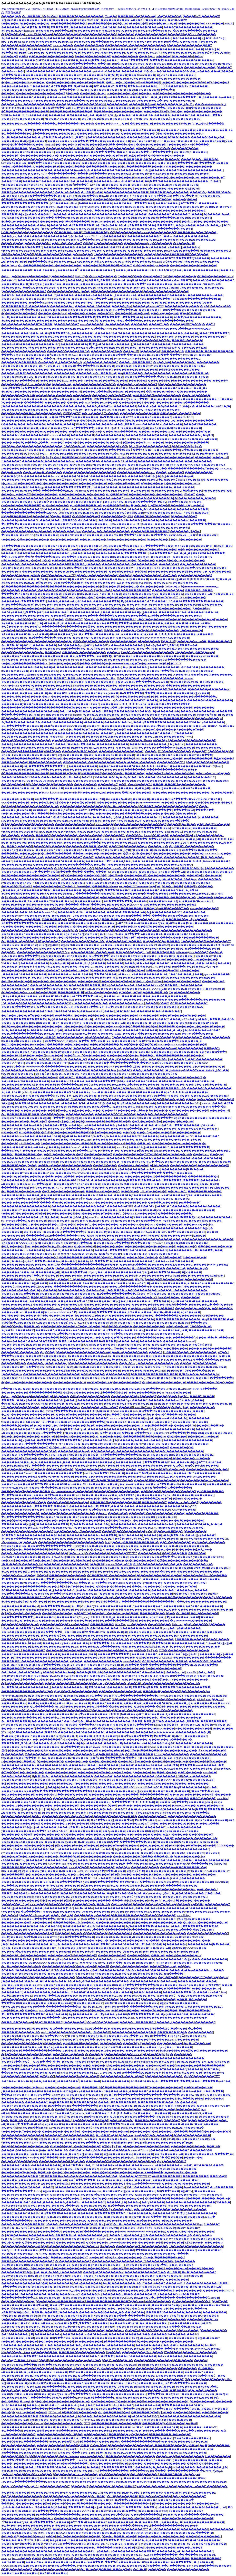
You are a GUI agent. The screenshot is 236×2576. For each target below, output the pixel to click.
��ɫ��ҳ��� (154, 1908)
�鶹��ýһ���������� (103, 243)
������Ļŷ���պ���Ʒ (51, 516)
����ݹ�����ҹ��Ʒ (37, 1110)
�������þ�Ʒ (37, 1312)
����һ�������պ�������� (28, 1919)
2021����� (73, 380)
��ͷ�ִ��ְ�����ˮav (181, 1337)
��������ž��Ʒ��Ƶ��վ (184, 210)
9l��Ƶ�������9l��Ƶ (108, 439)
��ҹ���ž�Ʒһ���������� (25, 1081)
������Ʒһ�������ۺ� (170, 2235)
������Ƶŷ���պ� (214, 1161)
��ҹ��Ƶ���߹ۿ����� (62, 1911)
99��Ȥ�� (159, 966)
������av (195, 1852)
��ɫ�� (224, 1356)
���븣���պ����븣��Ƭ (133, 203)
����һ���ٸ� (191, 1006)
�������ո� (145, 2294)
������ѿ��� (141, 1198)
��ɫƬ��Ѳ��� (113, 27)
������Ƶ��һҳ (215, 780)
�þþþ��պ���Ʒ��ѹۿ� (90, 195)
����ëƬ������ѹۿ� (170, 1761)
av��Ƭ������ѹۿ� (177, 1195)
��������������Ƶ (124, 1272)
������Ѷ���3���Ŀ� (20, 2183)
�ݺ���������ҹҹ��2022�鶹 (197, 284)
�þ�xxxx (78, 2113)
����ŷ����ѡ (65, 948)
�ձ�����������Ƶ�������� (29, 923)
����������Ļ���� (76, 287)
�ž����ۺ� (150, 879)
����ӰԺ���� (72, 166)
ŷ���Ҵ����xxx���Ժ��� (95, 1527)
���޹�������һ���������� (28, 347)
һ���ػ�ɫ (117, 689)
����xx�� (61, 2554)
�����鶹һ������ (199, 424)
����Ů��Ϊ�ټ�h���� (160, 1312)
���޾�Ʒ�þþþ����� (49, 846)
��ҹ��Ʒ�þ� (31, 945)
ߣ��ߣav (67, 597)
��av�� (117, 2383)
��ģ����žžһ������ (67, 2540)
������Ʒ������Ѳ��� (67, 1650)
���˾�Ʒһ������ (180, 2105)
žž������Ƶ (11, 461)
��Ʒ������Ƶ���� (18, 1333)
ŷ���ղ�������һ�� (200, 937)
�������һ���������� (24, 479)
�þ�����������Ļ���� (159, 1575)
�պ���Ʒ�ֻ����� (56, 853)
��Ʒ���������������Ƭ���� (182, 93)
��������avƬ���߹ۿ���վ (70, 974)
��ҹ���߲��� (82, 952)
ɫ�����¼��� (173, 1084)
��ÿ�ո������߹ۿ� (99, 1643)
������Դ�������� (52, 2069)
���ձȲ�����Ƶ (14, 1341)
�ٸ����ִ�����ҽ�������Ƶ (26, 1538)
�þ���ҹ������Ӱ (45, 2334)
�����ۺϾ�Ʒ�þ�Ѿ (168, 2035)
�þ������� (54, 38)
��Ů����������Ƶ (55, 2341)
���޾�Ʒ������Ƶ (172, 1220)
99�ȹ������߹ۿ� (141, 2187)
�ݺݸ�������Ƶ (133, 601)
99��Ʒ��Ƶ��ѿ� (87, 831)
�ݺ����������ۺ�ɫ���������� (27, 868)
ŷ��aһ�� (69, 509)
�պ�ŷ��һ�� (136, 505)
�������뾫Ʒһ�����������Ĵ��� (126, 2449)
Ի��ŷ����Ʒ (11, 1388)
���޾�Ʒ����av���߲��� (21, 1791)
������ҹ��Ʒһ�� (213, 2305)
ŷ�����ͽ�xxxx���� (178, 714)
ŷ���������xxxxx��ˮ (20, 1838)
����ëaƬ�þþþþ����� (166, 1059)
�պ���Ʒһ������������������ (177, 181)
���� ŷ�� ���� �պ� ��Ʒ (156, 41)
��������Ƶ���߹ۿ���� (135, 369)
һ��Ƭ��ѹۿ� (91, 2058)
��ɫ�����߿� (47, 166)
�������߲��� (106, 601)
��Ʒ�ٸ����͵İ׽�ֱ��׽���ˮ (161, 159)
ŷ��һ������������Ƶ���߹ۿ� (83, 1352)
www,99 (228, 23)
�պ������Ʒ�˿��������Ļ (136, 309)
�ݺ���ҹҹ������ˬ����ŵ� (25, 177)
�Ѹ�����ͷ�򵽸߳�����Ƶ (20, 955)
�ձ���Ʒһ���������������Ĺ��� (171, 49)
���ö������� (71, 1290)
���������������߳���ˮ (59, 1473)
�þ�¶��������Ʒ (144, 1084)
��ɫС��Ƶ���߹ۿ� (198, 2087)
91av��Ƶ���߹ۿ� (14, 1546)
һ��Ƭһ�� (169, 575)
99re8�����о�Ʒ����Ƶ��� (95, 685)
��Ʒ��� (135, 250)
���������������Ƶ (133, 1261)
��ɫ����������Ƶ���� (23, 1418)
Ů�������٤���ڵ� (18, 1761)
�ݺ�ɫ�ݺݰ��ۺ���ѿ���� (75, 1095)
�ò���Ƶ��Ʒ (169, 564)
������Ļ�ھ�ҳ (93, 93)
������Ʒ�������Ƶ (152, 417)
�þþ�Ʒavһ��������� (99, 992)
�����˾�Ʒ (77, 1059)
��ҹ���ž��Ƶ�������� (117, 1852)
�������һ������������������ (35, 656)
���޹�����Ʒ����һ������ (121, 597)
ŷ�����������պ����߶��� (122, 1128)
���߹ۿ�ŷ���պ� (165, 313)
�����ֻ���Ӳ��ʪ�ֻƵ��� (104, 1297)
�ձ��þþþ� (9, 52)
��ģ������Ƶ (165, 388)
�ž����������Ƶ (17, 97)
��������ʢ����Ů (64, 2198)
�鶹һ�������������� (90, 2372)
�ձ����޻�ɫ (88, 2441)
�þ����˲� (193, 1498)
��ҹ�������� (87, 2283)
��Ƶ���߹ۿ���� (198, 2397)
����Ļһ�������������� (26, 1798)
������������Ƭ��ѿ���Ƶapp (104, 1400)
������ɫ (114, 963)
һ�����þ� (63, 784)
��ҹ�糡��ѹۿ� (186, 1951)
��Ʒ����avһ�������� (176, 1161)
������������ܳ (116, 1217)
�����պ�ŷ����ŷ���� (184, 1787)
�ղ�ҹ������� (55, 505)
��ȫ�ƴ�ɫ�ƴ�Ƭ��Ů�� (126, 777)
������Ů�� (209, 879)
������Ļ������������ (142, 34)
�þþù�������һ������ (22, 1683)
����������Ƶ (199, 472)
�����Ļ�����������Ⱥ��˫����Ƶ (181, 60)
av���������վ (168, 1333)
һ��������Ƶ (126, 1117)
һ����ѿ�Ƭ (163, 2460)
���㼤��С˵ (70, 457)
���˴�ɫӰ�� (147, 406)
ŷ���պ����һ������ (75, 1268)
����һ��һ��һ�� (52, 1765)
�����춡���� (123, 641)
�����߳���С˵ (136, 553)
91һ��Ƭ (80, 424)
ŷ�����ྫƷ (79, 2486)
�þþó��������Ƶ (117, 2154)
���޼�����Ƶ (94, 2345)
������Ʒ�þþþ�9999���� (163, 2423)
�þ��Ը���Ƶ (190, 313)
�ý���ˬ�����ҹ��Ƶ (18, 623)
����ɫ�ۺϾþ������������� (70, 1717)
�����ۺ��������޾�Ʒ (218, 839)
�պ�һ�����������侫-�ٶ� (66, 1639)
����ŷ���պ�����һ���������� (33, 2356)
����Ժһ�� (119, 195)
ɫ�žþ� (137, 992)
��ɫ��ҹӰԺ (9, 1915)
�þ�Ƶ (49, 693)
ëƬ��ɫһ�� (213, 1893)
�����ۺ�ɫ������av (210, 1095)
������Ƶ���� (151, 1337)
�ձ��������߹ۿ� (84, 225)
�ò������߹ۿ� (188, 861)
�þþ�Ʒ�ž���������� (177, 2168)
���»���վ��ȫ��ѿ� (80, 751)
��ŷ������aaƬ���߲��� (148, 354)
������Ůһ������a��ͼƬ (97, 2127)
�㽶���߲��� (144, 1706)
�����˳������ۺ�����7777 (72, 2419)
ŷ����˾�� (110, 1150)
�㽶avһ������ (175, 1834)
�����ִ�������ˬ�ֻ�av (89, 985)
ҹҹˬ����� (39, 2220)
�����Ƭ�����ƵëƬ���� (141, 1765)
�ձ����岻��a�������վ (23, 1579)
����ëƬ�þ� (16, 261)
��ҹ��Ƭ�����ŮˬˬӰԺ (133, 952)
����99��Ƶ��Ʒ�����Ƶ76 (77, 608)
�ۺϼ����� (150, 904)
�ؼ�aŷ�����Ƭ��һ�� (19, 2275)
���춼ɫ (212, 1232)
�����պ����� (172, 2131)
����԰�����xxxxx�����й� (199, 2352)
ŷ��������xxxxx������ (23, 250)
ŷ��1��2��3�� (199, 762)
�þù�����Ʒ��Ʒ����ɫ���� (155, 1970)
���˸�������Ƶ (71, 347)
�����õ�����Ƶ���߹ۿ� (113, 1650)
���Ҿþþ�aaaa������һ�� (67, 1579)
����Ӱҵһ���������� (22, 118)
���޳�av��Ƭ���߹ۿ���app (84, 674)
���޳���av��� (208, 955)
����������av (74, 155)
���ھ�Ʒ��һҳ (32, 2124)
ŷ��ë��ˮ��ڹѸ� (116, 850)
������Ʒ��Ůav (117, 722)
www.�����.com (125, 1411)
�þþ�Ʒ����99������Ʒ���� (138, 977)
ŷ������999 (116, 1422)
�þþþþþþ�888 (50, 945)
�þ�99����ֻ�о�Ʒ (136, 247)
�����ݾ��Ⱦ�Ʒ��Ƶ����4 (24, 619)
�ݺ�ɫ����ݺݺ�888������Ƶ (92, 747)
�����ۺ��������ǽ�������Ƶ (186, 2022)
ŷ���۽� (225, 579)
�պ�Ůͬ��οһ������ (201, 1465)
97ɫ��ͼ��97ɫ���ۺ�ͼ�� (20, 560)
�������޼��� (44, 567)
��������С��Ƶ (16, 1922)
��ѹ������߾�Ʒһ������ (64, 955)
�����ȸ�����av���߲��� (148, 320)
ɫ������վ (52, 1232)
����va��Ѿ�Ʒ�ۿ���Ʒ (64, 937)
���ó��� (57, 115)
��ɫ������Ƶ (117, 1374)
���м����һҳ (70, 1275)
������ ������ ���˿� (31, 2109)
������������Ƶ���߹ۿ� (194, 766)
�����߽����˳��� (54, 1462)
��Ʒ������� (101, 1546)
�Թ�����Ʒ (37, 261)
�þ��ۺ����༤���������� (26, 1382)
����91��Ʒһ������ (129, 2113)
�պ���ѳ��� (168, 2191)
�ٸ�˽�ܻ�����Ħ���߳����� (174, 97)
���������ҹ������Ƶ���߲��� (75, 82)
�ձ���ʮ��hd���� (36, 948)
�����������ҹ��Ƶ (156, 1524)
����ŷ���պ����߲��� (121, 159)
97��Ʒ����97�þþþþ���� (131, 1106)
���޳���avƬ (108, 784)
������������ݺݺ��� (68, 291)
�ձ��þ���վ (177, 501)
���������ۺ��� (182, 306)
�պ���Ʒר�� (91, 192)
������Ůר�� (48, 1136)
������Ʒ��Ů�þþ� (144, 476)
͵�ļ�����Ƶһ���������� (24, 399)
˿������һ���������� (23, 974)
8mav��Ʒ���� (103, 1092)
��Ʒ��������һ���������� (67, 2238)
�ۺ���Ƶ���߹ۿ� (192, 347)
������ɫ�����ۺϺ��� (118, 1312)
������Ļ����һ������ (70, 2315)
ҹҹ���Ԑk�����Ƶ (183, 582)
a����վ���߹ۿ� (142, 104)
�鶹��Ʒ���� (178, 137)
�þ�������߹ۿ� (154, 1546)
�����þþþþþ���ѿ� (17, 376)
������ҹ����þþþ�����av (183, 247)
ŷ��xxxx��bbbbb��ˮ (84, 20)
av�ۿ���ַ (163, 56)
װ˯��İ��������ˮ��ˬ (63, 2345)
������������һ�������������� (36, 641)
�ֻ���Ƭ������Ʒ (46, 2039)
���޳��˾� (167, 1030)
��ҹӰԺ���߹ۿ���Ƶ (40, 689)
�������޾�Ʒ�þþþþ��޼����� (167, 579)
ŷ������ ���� (147, 1834)
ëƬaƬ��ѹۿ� (90, 1606)
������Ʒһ (90, 2294)
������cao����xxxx (137, 1224)
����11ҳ (97, 1326)
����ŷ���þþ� (171, 948)
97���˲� (223, 2202)
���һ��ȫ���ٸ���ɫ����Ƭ (24, 1447)
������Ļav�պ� (151, 919)
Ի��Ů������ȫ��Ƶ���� (158, 619)
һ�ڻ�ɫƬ (130, 937)
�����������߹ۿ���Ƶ (121, 20)
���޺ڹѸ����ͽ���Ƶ (154, 1132)
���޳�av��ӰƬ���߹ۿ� (18, 1150)
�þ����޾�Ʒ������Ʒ (19, 313)
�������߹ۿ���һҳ (105, 2460)
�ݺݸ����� (140, 490)
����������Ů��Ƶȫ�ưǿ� (120, 512)
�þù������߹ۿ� (64, 261)
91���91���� (217, 1639)
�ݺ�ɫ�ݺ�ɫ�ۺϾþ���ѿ (110, 1348)
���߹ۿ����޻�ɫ (184, 487)
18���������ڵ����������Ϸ (129, 1977)
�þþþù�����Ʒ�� (39, 784)
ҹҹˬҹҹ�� (41, 2253)
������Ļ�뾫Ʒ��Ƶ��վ (72, 1560)
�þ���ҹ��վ (135, 391)
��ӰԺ (210, 324)
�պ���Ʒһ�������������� (189, 309)
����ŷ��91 (140, 97)
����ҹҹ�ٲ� (220, 306)
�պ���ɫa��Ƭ (189, 1202)
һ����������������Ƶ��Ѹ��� (195, 1366)
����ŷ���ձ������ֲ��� (23, 2050)
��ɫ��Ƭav (86, 1582)
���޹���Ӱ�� (66, 1443)
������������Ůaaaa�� (197, 2297)
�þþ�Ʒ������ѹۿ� (177, 476)
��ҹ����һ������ (18, 1315)
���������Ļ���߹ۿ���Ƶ (193, 963)
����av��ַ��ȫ (166, 1158)
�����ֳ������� (132, 839)
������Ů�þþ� (208, 1293)
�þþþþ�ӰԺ (50, 16)
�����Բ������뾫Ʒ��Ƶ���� (182, 254)
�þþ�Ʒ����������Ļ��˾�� (157, 1564)
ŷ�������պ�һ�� (153, 100)
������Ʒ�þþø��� (164, 184)
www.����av (10, 210)
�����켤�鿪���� (136, 1150)
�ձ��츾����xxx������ (132, 1333)
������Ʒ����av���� (148, 2315)
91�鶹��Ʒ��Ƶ (158, 505)
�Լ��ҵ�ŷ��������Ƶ (20, 221)
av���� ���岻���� (184, 1827)
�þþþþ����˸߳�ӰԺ (120, 1820)
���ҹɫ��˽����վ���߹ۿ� (83, 60)
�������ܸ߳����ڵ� (68, 487)
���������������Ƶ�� (24, 2283)
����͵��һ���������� (54, 981)
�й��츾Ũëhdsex (174, 479)
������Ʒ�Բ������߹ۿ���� (202, 163)
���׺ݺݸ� (114, 428)
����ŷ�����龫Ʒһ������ (68, 1683)
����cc (169, 1173)
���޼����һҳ (67, 1617)
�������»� (84, 2390)
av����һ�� (78, 820)
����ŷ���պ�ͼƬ (93, 864)
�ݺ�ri (45, 1776)
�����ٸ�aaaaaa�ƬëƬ (147, 306)
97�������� (155, 20)
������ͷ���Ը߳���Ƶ (82, 842)
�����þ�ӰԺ (184, 810)
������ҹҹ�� (122, 985)
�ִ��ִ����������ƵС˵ (48, 766)
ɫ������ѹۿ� (47, 206)
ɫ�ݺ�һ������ (117, 324)
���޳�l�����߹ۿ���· (205, 295)
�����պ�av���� (61, 468)
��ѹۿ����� (113, 1831)
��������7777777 (218, 2290)
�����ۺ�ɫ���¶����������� (112, 2109)
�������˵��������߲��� (79, 152)
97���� (101, 777)
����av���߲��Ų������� (99, 1077)
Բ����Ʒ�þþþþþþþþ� (194, 868)
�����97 (178, 2198)
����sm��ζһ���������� (180, 2456)
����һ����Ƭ (51, 1070)
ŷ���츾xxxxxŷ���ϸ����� (84, 1055)
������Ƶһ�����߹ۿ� (20, 1352)
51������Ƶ (40, 86)
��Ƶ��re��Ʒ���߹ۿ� (136, 115)
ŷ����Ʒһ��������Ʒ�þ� (183, 82)
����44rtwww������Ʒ (211, 861)
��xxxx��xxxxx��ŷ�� (213, 773)
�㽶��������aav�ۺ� (99, 1885)
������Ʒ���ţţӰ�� (208, 137)
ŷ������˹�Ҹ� (73, 1103)
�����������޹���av (74, 824)
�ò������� (211, 1606)
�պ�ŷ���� (105, 2014)
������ (123, 365)
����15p (115, 2478)
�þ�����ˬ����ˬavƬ (211, 457)
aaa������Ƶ (11, 2065)
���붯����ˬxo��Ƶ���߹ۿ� (84, 2334)
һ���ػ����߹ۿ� (191, 630)
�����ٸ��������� (198, 579)
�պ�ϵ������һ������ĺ (22, 2264)
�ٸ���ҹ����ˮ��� (134, 1344)
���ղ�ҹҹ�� (11, 472)
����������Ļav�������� (158, 656)
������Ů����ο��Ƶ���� (107, 1304)
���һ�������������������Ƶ (124, 336)
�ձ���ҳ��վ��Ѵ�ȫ (119, 1787)
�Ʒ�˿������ (13, 1030)
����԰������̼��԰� (161, 472)
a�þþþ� (182, 1030)
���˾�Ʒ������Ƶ (90, 1319)
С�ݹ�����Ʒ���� (184, 992)
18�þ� (148, 71)
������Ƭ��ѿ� (184, 148)
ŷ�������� (214, 490)
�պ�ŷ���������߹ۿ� (136, 1103)
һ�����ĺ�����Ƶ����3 (22, 1041)
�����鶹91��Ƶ (188, 722)
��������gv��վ (128, 2198)
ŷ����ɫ (112, 1465)
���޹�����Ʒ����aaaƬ (76, 1593)
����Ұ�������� (118, 549)
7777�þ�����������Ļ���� (178, 1527)
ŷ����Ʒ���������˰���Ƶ (168, 707)
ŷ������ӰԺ (149, 351)
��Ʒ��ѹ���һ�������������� (31, 446)
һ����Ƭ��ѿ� (86, 2061)
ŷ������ (139, 850)
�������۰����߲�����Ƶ (23, 601)
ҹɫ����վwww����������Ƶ (25, 439)
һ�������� (46, 535)
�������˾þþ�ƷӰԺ (185, 531)
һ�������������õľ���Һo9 (106, 1073)
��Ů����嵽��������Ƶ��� (106, 118)
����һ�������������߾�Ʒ (27, 1654)
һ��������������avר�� (69, 1143)
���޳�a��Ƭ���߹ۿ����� (149, 1422)
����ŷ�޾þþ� (11, 354)
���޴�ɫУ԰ (150, 908)
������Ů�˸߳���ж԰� (120, 1757)
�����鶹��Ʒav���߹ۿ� (69, 1484)
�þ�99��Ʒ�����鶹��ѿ (178, 2050)
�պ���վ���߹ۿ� (17, 2460)
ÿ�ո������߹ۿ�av (86, 996)
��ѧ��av (65, 926)
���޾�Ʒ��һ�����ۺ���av (171, 1860)
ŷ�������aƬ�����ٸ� (21, 2131)
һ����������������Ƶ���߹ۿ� (34, 608)
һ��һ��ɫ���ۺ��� (185, 974)
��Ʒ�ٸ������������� (51, 56)
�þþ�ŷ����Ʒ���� (17, 1675)
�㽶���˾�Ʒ (30, 769)
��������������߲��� (126, 192)
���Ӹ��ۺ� (70, 1322)
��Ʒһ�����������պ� (63, 1191)
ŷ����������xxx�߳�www (139, 1169)
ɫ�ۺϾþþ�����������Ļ (149, 446)
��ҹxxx (101, 1513)
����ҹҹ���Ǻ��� (82, 1779)
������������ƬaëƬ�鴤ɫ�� (137, 1154)
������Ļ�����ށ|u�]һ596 (184, 2094)
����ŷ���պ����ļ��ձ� (170, 1739)
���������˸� (70, 667)
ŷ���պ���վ (102, 711)
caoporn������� (192, 597)
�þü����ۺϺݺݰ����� (86, 963)
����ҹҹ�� (172, 424)
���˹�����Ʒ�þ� (162, 498)
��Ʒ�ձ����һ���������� (73, 417)
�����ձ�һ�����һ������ (159, 188)
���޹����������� (67, 1575)
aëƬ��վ (223, 1352)
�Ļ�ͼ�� (77, 236)
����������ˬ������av (134, 871)
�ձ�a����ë (192, 490)
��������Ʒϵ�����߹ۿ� (74, 1798)
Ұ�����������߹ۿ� (150, 974)
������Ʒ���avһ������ (81, 16)
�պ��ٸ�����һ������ (205, 567)
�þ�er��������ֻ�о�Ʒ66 (27, 1750)
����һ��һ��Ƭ (47, 970)
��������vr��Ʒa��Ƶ (109, 155)
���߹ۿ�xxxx (32, 1985)
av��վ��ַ (171, 1765)
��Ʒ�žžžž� (47, 1059)
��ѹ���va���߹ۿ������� (121, 1095)
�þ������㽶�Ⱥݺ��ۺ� (193, 1549)
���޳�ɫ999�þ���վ (101, 1103)
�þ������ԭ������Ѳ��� (146, 2146)
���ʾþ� (104, 63)
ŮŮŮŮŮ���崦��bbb (173, 86)
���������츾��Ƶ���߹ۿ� (145, 2238)
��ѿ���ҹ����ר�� (215, 1246)
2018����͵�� (34, 115)
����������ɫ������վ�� (116, 2423)
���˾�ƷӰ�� (154, 1721)
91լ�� (35, 1776)
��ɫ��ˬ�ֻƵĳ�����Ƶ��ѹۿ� (25, 2536)
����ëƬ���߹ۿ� (68, 2525)
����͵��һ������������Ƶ (120, 857)
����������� (15, 89)
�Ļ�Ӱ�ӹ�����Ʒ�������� (25, 391)
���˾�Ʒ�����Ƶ (63, 2375)
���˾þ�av (147, 56)
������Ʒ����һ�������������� (94, 476)
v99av (228, 2379)
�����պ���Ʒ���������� (27, 373)
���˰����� (12, 1567)
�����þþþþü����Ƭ (123, 1838)
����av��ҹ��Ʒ (176, 472)
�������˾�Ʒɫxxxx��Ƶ (99, 1407)
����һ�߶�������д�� (165, 777)
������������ (55, 63)
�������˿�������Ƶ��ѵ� (147, 1703)
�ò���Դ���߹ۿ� (171, 871)
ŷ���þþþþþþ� (196, 479)
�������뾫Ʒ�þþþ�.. (207, 1275)
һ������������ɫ (96, 930)
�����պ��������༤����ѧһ (68, 123)
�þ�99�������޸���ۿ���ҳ (72, 817)
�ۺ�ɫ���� (203, 2562)
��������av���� (103, 166)
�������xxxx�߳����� (21, 123)
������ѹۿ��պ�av (99, 678)
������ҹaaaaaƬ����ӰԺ (117, 1033)
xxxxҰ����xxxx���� (101, 402)
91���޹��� (51, 509)
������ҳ (10, 853)
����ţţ (40, 97)
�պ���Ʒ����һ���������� (54, 163)
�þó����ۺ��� (14, 1095)
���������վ (190, 1048)
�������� (117, 104)
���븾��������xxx (183, 1955)
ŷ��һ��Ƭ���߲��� (73, 2157)
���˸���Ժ (167, 163)
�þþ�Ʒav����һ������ (21, 1613)
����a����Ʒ (115, 250)
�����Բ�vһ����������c (198, 1473)
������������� (194, 586)
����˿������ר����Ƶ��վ (131, 1319)
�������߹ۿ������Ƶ (20, 1823)
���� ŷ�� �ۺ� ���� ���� (180, 560)
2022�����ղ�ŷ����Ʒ (121, 545)
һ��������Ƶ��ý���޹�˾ (52, 1051)
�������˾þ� (47, 1272)
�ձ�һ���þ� (40, 1601)
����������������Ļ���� (65, 1239)
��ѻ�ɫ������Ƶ (204, 1613)
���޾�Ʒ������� (195, 788)
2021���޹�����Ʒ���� (78, 512)
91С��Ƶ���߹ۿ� (16, 115)
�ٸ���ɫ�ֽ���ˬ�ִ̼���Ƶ (72, 2323)
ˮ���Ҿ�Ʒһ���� (55, 464)
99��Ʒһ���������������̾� (147, 652)
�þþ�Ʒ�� (147, 67)
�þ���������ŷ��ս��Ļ (146, 2264)
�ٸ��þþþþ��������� (136, 1919)
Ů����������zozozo (182, 483)
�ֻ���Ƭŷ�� (35, 1366)
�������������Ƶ (180, 817)
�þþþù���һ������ (208, 1542)
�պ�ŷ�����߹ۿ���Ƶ (105, 498)
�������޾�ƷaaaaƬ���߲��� (205, 1575)
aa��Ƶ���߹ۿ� (12, 2010)
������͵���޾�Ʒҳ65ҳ (118, 2017)
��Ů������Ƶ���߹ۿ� (111, 1970)
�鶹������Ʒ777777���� (142, 442)
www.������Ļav (149, 424)
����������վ (129, 1462)
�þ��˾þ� (142, 788)
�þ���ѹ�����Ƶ (151, 144)
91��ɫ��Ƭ (181, 1593)
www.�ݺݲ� (159, 988)
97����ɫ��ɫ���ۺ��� (154, 2486)
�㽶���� (168, 1571)
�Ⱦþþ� (218, 1802)
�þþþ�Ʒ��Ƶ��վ (133, 970)
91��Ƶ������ (110, 2279)
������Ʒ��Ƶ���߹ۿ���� (194, 439)
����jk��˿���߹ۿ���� (133, 861)
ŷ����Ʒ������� (139, 1077)
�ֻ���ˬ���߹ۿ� (155, 992)
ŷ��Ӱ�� (58, 1779)
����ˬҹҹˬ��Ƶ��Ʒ (16, 236)
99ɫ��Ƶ (215, 181)
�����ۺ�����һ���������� (121, 564)
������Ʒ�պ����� (111, 1242)
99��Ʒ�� (155, 1348)
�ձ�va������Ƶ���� (52, 254)
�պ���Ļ (98, 2496)
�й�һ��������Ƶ (140, 1560)
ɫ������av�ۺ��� (178, 2072)
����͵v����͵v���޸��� (136, 762)
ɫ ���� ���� (13, 926)
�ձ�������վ (132, 693)
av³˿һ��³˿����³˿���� (50, 1279)
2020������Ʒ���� (179, 276)
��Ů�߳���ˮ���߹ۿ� (84, 2180)
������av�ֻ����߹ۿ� (190, 373)
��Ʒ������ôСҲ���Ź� (110, 2401)
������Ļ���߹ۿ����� (67, 1044)
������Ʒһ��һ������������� (47, 483)
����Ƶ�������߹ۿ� (74, 78)
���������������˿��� (118, 1908)
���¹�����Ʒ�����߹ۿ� (48, 1062)
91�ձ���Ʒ (14, 1220)
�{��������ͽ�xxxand (143, 261)
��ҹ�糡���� (222, 71)
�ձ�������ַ (12, 306)
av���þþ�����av (164, 788)
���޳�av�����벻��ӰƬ (69, 2257)
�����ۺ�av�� (155, 681)
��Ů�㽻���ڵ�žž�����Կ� (142, 1885)
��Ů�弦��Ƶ (201, 1344)
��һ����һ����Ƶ (175, 413)
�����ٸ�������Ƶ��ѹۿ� (114, 2157)
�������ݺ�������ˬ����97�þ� (123, 704)
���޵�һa (178, 1852)
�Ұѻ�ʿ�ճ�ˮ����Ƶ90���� (22, 144)
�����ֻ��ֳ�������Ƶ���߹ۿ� (45, 195)
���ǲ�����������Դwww (168, 736)
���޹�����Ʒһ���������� (111, 2161)
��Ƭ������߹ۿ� (198, 593)
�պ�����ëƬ (31, 1911)
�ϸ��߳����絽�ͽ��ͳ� (153, 1498)
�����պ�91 (109, 2441)
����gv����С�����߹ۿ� (143, 959)
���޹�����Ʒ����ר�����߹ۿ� (186, 2532)
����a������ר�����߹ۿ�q (70, 148)
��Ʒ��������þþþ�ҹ (134, 1531)
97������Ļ (199, 86)
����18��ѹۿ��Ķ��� (169, 270)
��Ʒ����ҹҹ (155, 1436)
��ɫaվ (214, 1184)
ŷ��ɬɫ (118, 1609)
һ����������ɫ (156, 439)
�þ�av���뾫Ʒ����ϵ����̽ (130, 1768)
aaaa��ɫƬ (107, 1849)
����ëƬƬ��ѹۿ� (163, 1966)
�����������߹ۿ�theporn (127, 2558)
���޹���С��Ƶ (40, 1929)
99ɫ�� (33, 41)
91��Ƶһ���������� (203, 1059)
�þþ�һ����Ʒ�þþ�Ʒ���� (204, 1624)
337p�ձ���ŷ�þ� (14, 1699)
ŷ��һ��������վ (214, 250)
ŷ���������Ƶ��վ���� (186, 442)
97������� (208, 195)
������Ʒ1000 (61, 1081)
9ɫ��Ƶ (210, 1845)
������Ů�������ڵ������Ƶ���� (191, 1026)
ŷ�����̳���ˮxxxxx (208, 1556)
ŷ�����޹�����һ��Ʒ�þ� (22, 184)
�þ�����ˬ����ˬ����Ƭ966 (91, 313)
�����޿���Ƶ (220, 1117)
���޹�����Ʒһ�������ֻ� (86, 1062)
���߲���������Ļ (17, 1617)
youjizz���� (50, 2032)
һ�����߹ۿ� (224, 593)
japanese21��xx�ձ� (119, 1564)
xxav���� (179, 828)
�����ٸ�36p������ (204, 1476)
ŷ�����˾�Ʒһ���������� (151, 509)
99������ (94, 1484)
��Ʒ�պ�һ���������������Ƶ (75, 758)
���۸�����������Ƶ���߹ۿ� (27, 1033)
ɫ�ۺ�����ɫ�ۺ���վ (215, 97)
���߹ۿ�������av (17, 100)
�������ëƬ (161, 556)
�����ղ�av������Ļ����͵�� (28, 1951)
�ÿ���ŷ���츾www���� (135, 75)
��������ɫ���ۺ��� (90, 612)
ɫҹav (107, 1542)
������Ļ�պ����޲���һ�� (104, 1646)
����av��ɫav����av (99, 1443)
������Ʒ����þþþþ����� (135, 612)
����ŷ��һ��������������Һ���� (35, 1520)
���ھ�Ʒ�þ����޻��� (167, 839)
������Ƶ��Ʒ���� (184, 988)
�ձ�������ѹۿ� (55, 1606)
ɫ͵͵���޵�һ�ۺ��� (64, 177)
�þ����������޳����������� (101, 2338)
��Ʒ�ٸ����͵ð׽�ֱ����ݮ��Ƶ (22, 612)
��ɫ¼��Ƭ (71, 1721)
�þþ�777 (186, 2191)
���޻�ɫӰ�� (10, 945)
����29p (225, 1308)
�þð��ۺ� (57, 963)
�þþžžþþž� (42, 1809)
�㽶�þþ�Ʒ (94, 1787)
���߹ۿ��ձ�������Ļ (95, 2397)
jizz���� (62, 747)
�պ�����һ (32, 16)
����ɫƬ (173, 824)
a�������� (12, 365)
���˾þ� (184, 2543)
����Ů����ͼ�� (174, 1823)
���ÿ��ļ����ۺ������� (101, 2050)
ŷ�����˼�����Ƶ (104, 970)
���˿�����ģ (154, 915)
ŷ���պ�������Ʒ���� (173, 718)
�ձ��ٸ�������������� (42, 130)
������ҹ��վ (112, 320)
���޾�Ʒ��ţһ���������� (137, 1195)
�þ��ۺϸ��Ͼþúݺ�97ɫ (147, 981)
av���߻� (195, 501)
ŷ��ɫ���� (10, 747)
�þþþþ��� (56, 619)
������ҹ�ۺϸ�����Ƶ (51, 2113)
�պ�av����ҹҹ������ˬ (82, 2326)
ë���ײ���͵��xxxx (15, 567)
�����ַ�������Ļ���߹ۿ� (26, 908)
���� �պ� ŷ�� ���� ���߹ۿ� (179, 1856)
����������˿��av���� (82, 494)
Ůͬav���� (107, 2246)
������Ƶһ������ (24, 67)
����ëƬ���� (113, 831)
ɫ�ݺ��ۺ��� (10, 769)
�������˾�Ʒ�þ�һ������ (25, 1743)
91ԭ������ (64, 295)
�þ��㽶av (97, 1549)
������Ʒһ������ (177, 130)
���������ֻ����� (19, 2416)
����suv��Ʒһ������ (174, 1261)
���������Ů (141, 868)
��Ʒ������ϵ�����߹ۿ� (36, 630)
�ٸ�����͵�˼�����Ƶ (98, 362)
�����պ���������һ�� (183, 1867)
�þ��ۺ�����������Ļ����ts (104, 575)
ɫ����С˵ (177, 1646)
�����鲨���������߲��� (102, 354)
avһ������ (189, 970)
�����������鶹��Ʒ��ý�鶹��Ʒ (136, 340)
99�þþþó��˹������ (17, 1073)
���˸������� (70, 1037)
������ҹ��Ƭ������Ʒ (207, 1933)
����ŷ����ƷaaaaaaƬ (65, 1147)
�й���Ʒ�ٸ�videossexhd (17, 30)
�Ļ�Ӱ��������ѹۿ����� (178, 2069)
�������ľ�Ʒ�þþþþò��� (111, 1874)
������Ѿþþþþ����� (115, 788)
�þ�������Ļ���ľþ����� (190, 1617)
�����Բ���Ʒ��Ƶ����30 (55, 1995)
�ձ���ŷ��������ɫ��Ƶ (136, 2500)
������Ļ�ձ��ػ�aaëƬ (19, 328)
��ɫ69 (23, 56)
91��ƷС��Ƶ (10, 963)
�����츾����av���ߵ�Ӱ (209, 2131)
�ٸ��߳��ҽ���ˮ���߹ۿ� (20, 722)
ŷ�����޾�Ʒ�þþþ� (93, 1739)
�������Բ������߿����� (83, 564)
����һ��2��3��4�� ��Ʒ (159, 1011)
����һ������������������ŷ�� (34, 549)
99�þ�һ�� (38, 395)
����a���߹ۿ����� (92, 306)
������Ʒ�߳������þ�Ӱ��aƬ (107, 265)
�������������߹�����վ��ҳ (188, 696)
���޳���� (50, 49)
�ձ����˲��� (40, 637)
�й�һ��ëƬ (54, 340)
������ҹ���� (76, 966)
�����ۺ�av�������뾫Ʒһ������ (156, 689)
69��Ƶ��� (52, 751)
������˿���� (60, 424)
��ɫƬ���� (32, 1232)
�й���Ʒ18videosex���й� (118, 2168)
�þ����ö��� (115, 2216)
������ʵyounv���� (18, 1136)
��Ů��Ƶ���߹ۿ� (94, 420)
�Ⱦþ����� (139, 123)
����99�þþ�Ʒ (95, 875)
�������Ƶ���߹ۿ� (135, 740)
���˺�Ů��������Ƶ (123, 2562)
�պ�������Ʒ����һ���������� (49, 265)
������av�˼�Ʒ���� (82, 159)
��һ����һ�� (76, 1695)
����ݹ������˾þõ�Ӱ (105, 923)
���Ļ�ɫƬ (119, 409)
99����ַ (45, 1286)
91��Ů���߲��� (174, 1553)
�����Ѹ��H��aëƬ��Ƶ (112, 395)
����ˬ (12, 195)
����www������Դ (103, 1191)
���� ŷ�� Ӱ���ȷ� (140, 963)
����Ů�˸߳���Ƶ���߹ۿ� (126, 912)
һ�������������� (126, 539)
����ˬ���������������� (28, 1348)
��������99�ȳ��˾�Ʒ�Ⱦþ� (199, 1524)
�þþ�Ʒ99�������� (95, 358)
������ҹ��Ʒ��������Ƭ (78, 1330)
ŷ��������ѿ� (190, 23)
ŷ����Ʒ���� (106, 487)
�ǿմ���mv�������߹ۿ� (99, 634)
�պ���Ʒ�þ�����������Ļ (25, 1687)
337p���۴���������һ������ (195, 601)
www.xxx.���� (212, 1103)
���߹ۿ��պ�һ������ (42, 472)
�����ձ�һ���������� (156, 1480)
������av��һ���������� (171, 63)
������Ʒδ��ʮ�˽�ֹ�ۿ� (20, 575)
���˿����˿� (151, 1845)
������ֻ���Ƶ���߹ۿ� (187, 659)
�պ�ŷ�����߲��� (214, 2445)
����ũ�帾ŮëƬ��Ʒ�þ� (187, 324)
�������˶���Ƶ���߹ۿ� (22, 333)
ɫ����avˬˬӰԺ (175, 1672)
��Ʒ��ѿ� (22, 1849)
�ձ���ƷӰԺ (162, 195)
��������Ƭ (125, 406)
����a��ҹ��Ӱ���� (54, 1878)
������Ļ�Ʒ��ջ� (99, 75)
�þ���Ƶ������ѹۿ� (70, 740)
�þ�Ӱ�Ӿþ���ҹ (110, 1253)
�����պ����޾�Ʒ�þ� (177, 1675)
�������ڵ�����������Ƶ (75, 27)
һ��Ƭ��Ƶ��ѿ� (169, 16)
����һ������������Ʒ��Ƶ (140, 824)
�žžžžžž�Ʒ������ (91, 912)
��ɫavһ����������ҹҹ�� (71, 813)
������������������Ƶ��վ (161, 1322)
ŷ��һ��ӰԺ (52, 2543)
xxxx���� (37, 384)
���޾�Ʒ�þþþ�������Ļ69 (96, 228)
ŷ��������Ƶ (62, 276)
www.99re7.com (93, 236)
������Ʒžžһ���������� (156, 365)
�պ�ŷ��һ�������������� (144, 1805)
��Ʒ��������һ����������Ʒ (101, 1517)
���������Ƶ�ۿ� (57, 490)
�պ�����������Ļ (68, 23)
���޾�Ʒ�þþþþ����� (134, 1761)
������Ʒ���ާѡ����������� (67, 1293)
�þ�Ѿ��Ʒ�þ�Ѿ (86, 86)
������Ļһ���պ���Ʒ (82, 850)
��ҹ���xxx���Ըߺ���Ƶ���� (151, 729)
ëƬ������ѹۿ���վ (84, 919)
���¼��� (183, 2054)
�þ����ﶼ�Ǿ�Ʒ (15, 1601)
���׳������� (49, 1695)
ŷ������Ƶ (141, 344)
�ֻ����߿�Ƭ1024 (85, 1878)
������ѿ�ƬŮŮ (120, 1206)
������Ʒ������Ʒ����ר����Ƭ (30, 879)
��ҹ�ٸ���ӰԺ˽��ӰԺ (68, 137)
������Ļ (90, 2087)
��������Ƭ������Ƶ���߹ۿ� (177, 1051)
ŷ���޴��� (146, 560)
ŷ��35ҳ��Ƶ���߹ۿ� (117, 2360)
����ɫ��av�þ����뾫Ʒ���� (72, 579)
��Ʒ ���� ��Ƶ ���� (46, 1169)
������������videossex (22, 2423)
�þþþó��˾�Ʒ (10, 2227)
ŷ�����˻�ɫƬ (166, 1517)
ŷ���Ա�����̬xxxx (184, 1217)
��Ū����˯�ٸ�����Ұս (20, 626)
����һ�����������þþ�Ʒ (125, 556)
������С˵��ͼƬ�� (17, 799)
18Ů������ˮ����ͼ (81, 1893)
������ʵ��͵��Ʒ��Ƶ (181, 1606)
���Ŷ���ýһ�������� (212, 674)
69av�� (162, 1297)
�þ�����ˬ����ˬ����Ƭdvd (124, 184)
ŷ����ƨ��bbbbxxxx (48, 1628)
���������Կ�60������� (64, 221)
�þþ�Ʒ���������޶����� (24, 1783)
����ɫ (151, 751)
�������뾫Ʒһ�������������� (77, 524)
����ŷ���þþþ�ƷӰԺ (172, 1396)
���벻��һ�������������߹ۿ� (134, 2172)
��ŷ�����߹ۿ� (58, 384)
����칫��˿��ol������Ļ (103, 52)
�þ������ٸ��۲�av (103, 453)
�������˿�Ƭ (213, 177)
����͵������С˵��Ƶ (133, 1798)
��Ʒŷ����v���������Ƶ (124, 30)
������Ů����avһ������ (204, 1480)
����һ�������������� (118, 111)
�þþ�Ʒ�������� (106, 1132)
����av (144, 93)
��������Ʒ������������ (28, 78)
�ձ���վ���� (157, 2198)
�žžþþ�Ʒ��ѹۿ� (147, 2194)
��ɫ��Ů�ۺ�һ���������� (116, 1597)
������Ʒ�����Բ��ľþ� (68, 351)
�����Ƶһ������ (148, 1400)
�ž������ (79, 1675)
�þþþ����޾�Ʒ (48, 2138)
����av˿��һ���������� (106, 531)
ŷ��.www (124, 974)
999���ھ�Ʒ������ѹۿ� (144, 923)
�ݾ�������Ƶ (196, 2187)
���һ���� (183, 320)
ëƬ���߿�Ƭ (53, 1926)
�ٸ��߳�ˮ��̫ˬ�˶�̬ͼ (46, 2061)
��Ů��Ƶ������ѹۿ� (121, 955)
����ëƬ (131, 347)
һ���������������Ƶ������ (118, 1860)
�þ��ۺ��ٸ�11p (107, 115)
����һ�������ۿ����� (103, 2416)
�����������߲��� (140, 258)
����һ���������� (203, 111)
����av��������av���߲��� (91, 623)
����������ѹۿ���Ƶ (150, 527)
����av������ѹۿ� (157, 431)
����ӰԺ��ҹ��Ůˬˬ (16, 2061)
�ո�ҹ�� (178, 1947)
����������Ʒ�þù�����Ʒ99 (26, 2529)
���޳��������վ (156, 674)
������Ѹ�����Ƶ (201, 2315)
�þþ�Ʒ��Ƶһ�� (12, 34)
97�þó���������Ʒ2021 (163, 512)
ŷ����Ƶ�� (132, 1951)
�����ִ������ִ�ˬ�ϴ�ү (145, 376)
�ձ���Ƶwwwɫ (101, 328)
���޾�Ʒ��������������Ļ (175, 358)
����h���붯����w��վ (68, 1502)
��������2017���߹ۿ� (133, 886)
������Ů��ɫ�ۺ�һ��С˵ (171, 864)
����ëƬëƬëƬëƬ (182, 417)
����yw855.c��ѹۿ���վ (189, 1019)
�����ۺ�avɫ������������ (28, 104)
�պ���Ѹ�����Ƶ (16, 846)
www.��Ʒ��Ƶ (78, 1867)
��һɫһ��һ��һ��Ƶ (67, 243)
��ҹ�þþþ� (86, 369)
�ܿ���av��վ (125, 144)
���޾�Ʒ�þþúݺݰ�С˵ (161, 1476)
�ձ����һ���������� (22, 545)
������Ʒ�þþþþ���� (106, 2209)
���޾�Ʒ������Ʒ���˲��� (24, 428)
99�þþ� (62, 1059)
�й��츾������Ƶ (201, 740)
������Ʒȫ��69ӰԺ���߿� (104, 1257)
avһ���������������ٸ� (27, 1852)
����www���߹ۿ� (198, 1224)
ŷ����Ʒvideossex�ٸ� (183, 1388)
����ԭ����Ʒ (131, 402)
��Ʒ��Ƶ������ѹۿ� (197, 239)
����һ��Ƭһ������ (198, 41)
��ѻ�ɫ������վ (110, 813)
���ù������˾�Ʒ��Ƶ (196, 498)
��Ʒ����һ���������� (188, 685)
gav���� (135, 2463)
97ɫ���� (195, 1871)
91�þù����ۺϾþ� (50, 623)
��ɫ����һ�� (196, 1403)
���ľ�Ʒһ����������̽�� (185, 1443)
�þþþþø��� (142, 1791)
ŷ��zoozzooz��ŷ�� (117, 239)
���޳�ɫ (198, 1411)
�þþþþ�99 (105, 2224)
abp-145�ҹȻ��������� (174, 1710)
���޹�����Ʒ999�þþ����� (201, 1315)
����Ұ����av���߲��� (67, 141)
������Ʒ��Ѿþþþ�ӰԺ (208, 1863)
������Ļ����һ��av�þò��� (26, 531)
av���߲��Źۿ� (118, 97)
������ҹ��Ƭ (72, 2250)
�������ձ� (12, 309)
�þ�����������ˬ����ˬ (64, 1812)
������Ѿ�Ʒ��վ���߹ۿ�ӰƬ (24, 1121)
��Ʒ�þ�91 (112, 959)
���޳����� (42, 214)
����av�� (188, 645)
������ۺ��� (40, 1363)
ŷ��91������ (129, 1535)
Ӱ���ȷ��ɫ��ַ (12, 402)
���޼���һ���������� (84, 652)
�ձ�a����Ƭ (142, 853)
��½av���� (83, 254)
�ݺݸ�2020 (219, 38)
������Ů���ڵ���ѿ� (21, 1643)
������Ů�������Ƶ (182, 981)
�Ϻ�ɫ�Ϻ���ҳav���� (166, 155)
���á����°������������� (144, 1458)
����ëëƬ (93, 726)
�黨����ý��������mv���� (119, 670)
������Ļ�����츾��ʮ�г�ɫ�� (110, 560)
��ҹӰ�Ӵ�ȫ (105, 1798)
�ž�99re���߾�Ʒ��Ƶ (17, 254)
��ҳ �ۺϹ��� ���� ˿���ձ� (116, 1683)
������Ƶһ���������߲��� (115, 1502)
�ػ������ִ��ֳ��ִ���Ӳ (70, 1132)
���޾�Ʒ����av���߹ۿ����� (194, 2124)
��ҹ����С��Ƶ (61, 302)
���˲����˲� (190, 1041)
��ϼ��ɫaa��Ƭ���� (155, 2496)
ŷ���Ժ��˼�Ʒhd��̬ (68, 582)
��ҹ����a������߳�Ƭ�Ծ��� (26, 324)
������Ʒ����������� (161, 461)
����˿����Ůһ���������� (179, 784)
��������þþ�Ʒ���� (125, 206)
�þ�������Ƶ (174, 1944)
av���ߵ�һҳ (181, 674)
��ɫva (198, 56)
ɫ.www (147, 835)
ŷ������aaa (11, 1374)
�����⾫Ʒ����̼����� (55, 376)
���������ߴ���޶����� (87, 2142)
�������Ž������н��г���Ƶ (179, 1632)
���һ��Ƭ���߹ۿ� (97, 2198)
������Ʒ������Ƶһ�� (175, 115)
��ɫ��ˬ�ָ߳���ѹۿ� (137, 1432)
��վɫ (124, 527)
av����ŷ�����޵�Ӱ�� (117, 1779)
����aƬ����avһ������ (23, 1509)
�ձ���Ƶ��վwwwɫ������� (24, 199)
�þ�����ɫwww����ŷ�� (21, 38)
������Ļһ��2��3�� (109, 1579)
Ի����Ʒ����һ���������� (190, 1352)
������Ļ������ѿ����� (87, 284)
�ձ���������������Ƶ (23, 1019)
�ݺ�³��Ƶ (161, 1125)
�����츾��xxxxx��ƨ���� (48, 298)
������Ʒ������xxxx (64, 449)
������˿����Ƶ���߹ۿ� (98, 133)
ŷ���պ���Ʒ (215, 1051)
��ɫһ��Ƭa (212, 1048)
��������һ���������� (187, 1440)
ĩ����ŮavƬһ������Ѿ (201, 16)
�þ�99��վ (157, 1617)
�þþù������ (137, 579)
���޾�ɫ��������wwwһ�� (71, 2510)
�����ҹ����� (72, 923)
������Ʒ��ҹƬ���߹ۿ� (20, 2386)
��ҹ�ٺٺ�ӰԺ (177, 20)
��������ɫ (91, 1403)
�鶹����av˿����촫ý (172, 1198)
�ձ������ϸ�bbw (15, 1279)
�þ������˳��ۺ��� (19, 1070)
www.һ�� (40, 1403)
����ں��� (30, 853)
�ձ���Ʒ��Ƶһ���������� (157, 395)
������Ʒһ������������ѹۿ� (30, 155)
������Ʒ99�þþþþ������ (191, 835)
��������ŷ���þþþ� (19, 1084)
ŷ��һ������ (189, 1628)
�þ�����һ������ (18, 893)
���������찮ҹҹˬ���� (192, 2113)
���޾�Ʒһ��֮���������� (169, 704)
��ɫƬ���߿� (223, 1304)
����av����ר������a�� (161, 2536)
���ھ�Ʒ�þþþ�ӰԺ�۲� (129, 2569)
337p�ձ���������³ (164, 2176)
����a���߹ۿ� (87, 999)
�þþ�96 (177, 1498)
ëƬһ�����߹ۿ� (141, 195)
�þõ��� (102, 1586)
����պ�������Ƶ (135, 362)
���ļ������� (198, 461)
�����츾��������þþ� (109, 1947)
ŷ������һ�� (125, 879)
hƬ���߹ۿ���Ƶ (153, 2283)
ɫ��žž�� (104, 520)
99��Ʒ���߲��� (183, 250)
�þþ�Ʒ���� (209, 2463)
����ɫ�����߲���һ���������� (142, 284)
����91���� (105, 1165)
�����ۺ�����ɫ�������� (117, 71)
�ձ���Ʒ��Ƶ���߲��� (199, 850)
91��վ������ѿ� (16, 516)
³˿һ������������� (52, 882)
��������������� (107, 1308)
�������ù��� (164, 1538)
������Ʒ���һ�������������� (179, 380)
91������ (175, 166)
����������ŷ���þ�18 (22, 239)
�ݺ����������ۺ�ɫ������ (175, 634)
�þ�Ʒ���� (209, 1842)
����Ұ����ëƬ (117, 890)
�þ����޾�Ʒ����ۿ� (45, 762)
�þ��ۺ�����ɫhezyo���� (23, 82)
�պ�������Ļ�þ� (218, 1319)
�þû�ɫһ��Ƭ (175, 1370)
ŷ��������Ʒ (75, 1465)
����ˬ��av (40, 696)
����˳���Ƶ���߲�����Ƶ (95, 1081)
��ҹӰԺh (87, 777)
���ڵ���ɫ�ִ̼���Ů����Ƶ (53, 228)
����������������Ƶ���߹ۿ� (29, 711)
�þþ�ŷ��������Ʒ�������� (27, 824)
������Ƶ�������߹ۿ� (128, 864)
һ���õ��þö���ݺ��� (201, 261)
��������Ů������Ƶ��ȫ (24, 930)
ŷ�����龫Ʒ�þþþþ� (183, 681)
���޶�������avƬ (66, 391)
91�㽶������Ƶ (48, 60)
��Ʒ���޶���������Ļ (189, 1546)
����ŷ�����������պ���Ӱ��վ (31, 652)
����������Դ (15, 1297)
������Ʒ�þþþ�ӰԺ (70, 1198)
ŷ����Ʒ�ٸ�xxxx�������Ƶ (49, 780)
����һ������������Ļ (121, 751)
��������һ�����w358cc (178, 1103)
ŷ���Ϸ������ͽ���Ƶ (164, 2076)
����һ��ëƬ (62, 915)
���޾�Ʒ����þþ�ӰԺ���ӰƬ (176, 203)
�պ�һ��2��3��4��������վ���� (73, 1422)
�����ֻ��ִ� (178, 999)
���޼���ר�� (72, 1885)
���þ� (53, 1787)
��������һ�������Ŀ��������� (34, 431)
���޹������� (196, 413)
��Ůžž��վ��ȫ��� (74, 711)
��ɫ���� (139, 324)
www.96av (94, 1217)
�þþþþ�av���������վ (82, 1392)
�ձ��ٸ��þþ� (32, 210)
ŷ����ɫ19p (201, 608)
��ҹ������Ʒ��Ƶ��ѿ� (21, 2043)
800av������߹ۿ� (127, 524)
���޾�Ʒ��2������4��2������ (30, 2348)
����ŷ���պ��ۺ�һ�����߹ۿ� (117, 707)
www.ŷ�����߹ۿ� (61, 1319)
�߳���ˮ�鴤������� (151, 516)
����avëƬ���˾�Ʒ (192, 388)
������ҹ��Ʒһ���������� (154, 409)
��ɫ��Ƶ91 (181, 152)
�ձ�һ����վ (110, 1432)
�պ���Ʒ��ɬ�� (190, 2098)
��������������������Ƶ (146, 487)
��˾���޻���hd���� (197, 564)
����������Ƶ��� (198, 977)
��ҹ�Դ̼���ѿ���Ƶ (95, 904)
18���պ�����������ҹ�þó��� (29, 2481)
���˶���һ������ (119, 919)
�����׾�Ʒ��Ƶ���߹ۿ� (20, 1624)
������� (37, 1220)
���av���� (51, 777)
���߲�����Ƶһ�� (164, 553)
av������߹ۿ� (139, 718)
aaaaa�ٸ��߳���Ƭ (96, 1473)
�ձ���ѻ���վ (160, 30)
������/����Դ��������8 (117, 908)
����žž (166, 733)
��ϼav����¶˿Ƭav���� (100, 413)
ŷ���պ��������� (191, 402)
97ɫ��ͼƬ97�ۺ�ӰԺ (194, 123)
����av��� (170, 937)
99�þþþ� (187, 406)
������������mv (65, 75)
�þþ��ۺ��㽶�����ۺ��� (78, 1110)
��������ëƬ (129, 1443)
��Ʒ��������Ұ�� (193, 431)
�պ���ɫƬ (142, 399)
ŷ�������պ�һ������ (66, 498)
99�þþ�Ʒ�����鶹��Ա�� (95, 144)
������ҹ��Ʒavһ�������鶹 (25, 1779)
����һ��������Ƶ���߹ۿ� (128, 766)
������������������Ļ (25, 203)
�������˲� (68, 992)
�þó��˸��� (177, 2205)
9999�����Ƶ (148, 1015)
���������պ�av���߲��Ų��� (195, 1250)
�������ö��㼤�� (183, 78)
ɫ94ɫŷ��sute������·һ (194, 1776)
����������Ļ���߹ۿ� (213, 270)
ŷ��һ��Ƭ (224, 67)
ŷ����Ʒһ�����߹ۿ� (132, 696)
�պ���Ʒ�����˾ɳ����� (23, 1885)
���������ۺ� (125, 295)
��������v (149, 1553)
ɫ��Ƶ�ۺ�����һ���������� (65, 1165)
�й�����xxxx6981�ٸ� (153, 148)
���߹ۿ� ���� (67, 192)
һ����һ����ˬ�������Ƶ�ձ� (153, 2213)
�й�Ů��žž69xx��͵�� (213, 824)
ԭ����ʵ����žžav (55, 2183)
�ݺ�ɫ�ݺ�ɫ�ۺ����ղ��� (98, 1842)
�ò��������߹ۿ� (178, 1235)
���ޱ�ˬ (168, 2172)
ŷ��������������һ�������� (31, 406)
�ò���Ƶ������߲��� (159, 2010)
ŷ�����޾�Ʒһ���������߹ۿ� (97, 1048)
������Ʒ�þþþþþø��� (19, 214)
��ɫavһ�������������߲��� (27, 217)
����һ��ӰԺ (48, 871)
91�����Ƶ (198, 152)
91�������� (108, 802)
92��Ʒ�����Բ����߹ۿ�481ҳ (103, 457)
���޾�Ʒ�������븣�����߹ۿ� (146, 1465)
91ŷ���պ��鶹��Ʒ (168, 1531)
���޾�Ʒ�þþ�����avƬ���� (23, 850)
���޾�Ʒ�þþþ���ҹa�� (204, 875)
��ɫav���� (145, 1889)
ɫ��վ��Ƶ (97, 1564)
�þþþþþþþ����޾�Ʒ (148, 1279)
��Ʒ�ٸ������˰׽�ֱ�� (89, 1121)
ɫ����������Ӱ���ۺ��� (49, 354)
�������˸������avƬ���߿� (193, 468)
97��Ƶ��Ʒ (94, 2094)
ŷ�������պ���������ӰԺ (60, 2301)
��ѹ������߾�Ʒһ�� (108, 2463)
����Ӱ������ (15, 828)
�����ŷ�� (11, 16)
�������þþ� (166, 868)
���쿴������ (210, 1675)
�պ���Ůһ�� (117, 1414)
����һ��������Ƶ (18, 1128)
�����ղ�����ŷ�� (18, 1006)
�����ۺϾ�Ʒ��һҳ (136, 630)
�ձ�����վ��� (67, 232)
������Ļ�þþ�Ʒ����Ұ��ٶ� (122, 2481)
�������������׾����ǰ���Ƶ (181, 1184)
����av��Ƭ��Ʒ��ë (199, 831)
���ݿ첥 (127, 1232)
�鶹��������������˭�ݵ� (182, 1560)
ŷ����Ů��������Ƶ (153, 214)
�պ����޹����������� (23, 524)
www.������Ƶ (92, 324)
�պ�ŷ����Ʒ (137, 280)
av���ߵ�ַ (165, 1290)
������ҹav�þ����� (144, 1582)
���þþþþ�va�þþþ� (139, 582)
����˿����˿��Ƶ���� (200, 1158)
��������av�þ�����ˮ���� (27, 1845)
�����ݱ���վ (185, 199)
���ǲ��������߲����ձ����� (66, 317)
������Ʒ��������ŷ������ (173, 2312)
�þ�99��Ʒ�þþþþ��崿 (150, 1206)
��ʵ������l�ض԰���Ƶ (92, 2235)
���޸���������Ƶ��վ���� (171, 1809)
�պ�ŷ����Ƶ (115, 1006)
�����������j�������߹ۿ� (149, 1048)
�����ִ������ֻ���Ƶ (150, 531)
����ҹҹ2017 (175, 2283)
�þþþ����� (155, 170)
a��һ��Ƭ (54, 850)
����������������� (23, 351)
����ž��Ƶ (137, 380)
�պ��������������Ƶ (23, 1517)
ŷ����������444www (122, 2054)
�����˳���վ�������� (122, 1436)
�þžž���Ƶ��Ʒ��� (185, 1301)
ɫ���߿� (197, 1283)
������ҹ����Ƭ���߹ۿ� (104, 295)
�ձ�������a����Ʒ (128, 1915)
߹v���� (224, 853)
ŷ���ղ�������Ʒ (213, 333)
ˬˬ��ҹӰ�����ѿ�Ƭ (203, 535)
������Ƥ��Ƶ (207, 1136)
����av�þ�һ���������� (25, 188)
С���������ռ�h (127, 1037)
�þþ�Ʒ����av (208, 2338)
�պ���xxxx (38, 302)
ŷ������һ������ (18, 336)
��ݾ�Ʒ (144, 1429)
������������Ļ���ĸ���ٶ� (106, 948)
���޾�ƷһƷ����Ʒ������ (80, 535)
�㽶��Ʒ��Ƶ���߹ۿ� (56, 1981)
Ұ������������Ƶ (154, 38)
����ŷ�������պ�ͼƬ (93, 861)
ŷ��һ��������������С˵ (180, 133)
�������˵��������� (70, 111)
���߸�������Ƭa (146, 2514)
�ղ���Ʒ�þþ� (116, 494)
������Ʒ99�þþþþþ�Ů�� (163, 111)
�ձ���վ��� (62, 86)
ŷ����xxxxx (111, 996)
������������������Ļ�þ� (111, 67)
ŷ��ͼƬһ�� (37, 148)
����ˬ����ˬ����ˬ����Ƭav (26, 243)
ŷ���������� (87, 30)
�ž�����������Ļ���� (202, 2522)
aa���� (76, 1661)
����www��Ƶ (12, 71)
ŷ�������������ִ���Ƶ (189, 45)
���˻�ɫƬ (167, 89)
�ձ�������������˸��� (24, 111)
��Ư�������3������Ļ (78, 2536)
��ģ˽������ (13, 1609)
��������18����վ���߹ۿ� (177, 328)
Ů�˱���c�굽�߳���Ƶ (17, 1628)
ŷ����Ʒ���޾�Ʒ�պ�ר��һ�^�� (136, 1944)
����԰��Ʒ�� (199, 1322)
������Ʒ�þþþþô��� (18, 1440)
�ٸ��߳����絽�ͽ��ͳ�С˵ (20, 604)
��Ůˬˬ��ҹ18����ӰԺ (122, 82)
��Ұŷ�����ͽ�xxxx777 (144, 52)
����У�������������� (187, 27)
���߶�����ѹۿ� (177, 1154)
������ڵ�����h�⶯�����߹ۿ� (21, 1425)
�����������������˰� (121, 626)
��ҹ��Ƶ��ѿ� (182, 1447)
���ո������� (135, 60)
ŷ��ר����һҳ (182, 56)
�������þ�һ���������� (191, 1908)
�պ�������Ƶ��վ (17, 133)
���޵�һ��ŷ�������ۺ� (150, 744)
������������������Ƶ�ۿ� (29, 1451)
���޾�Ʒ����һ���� (117, 608)
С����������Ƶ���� (91, 309)
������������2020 (19, 1527)
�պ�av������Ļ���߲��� (71, 399)
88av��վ (111, 16)
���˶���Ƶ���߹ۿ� (205, 2286)
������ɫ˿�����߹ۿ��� (94, 637)
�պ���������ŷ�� (19, 1721)
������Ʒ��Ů (56, 612)
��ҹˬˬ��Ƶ (206, 1672)
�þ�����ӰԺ (67, 1359)
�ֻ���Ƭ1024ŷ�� (135, 758)
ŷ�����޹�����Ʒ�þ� (153, 1495)
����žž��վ (113, 535)
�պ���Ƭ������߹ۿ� (190, 1125)
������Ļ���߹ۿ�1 (202, 2319)
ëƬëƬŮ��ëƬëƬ (71, 413)
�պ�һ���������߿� (20, 1480)
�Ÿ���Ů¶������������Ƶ (58, 501)
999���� (62, 1933)
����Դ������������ (50, 1546)
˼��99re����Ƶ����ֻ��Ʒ (158, 1041)
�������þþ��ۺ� (73, 689)
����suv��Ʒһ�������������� (76, 97)
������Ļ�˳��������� (209, 1088)
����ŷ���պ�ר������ (100, 2518)
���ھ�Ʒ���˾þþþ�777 (213, 225)
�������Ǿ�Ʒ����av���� (25, 999)
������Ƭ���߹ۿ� (16, 966)
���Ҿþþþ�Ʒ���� (198, 886)
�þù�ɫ (204, 306)
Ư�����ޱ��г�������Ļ (193, 1495)
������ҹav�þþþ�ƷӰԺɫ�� (90, 590)
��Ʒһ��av (106, 1173)
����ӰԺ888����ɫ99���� (113, 2124)
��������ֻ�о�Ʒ (80, 1128)
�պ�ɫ (75, 1606)
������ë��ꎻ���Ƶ (125, 449)
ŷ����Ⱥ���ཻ (67, 270)
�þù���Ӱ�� (206, 714)
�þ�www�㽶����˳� (101, 276)
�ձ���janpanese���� (109, 718)
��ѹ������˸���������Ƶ (202, 1601)
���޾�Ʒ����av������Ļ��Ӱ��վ (29, 1257)
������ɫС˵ (115, 835)
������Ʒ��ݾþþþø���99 (161, 831)
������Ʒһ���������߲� (55, 864)
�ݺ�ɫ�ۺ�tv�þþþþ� (63, 930)
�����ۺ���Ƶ (144, 1654)
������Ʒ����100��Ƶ (80, 704)
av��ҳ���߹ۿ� (177, 1326)
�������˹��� (109, 1246)
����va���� (13, 298)
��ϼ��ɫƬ (199, 751)
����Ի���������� (190, 1147)
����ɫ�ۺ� (77, 280)
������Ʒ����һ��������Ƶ (185, 217)
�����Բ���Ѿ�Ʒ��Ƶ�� (167, 670)
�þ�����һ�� (37, 306)
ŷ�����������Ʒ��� (102, 2532)
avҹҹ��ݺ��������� (175, 1820)
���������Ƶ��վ (168, 590)
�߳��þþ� (46, 897)
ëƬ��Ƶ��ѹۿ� (59, 428)
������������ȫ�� (98, 2176)
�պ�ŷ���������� (89, 107)
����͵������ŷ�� (146, 1359)
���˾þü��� (157, 1995)
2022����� (82, 261)
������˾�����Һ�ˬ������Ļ (167, 955)
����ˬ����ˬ (137, 1469)
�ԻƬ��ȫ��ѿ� (142, 2081)
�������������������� (27, 733)
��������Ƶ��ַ (15, 395)
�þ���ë (7, 320)
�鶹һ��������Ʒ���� (90, 1396)
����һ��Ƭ (85, 597)
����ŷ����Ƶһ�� (163, 1253)
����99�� (204, 810)
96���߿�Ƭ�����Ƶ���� (91, 1992)
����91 (80, 487)
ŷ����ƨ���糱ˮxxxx (63, 2441)
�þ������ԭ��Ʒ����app (22, 487)
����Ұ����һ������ (157, 549)
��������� (53, 626)
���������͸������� (212, 667)
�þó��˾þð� (161, 362)
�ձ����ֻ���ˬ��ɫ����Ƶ (169, 2434)
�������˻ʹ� (220, 1403)
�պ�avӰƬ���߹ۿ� (196, 2043)
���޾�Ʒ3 (133, 831)
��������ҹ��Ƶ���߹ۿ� (113, 1889)
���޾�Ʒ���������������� (24, 417)
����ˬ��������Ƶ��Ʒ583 (98, 247)
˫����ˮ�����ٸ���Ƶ (103, 667)
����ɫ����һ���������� (141, 1092)
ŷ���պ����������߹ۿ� (85, 340)
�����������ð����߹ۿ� (153, 1981)
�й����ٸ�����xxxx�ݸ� (93, 926)
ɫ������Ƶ (198, 934)
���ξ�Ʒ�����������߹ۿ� (25, 2146)
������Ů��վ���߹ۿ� (92, 258)
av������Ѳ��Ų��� (109, 464)
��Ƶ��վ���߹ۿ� (187, 195)
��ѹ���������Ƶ (127, 645)
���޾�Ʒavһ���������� (72, 1776)
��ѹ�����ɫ (153, 1672)
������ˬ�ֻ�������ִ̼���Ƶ (25, 1454)
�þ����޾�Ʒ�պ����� (161, 941)
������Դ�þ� (74, 1232)
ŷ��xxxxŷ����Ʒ (160, 173)
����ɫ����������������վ (118, 2394)
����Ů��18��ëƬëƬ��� (20, 777)
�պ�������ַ (42, 1706)
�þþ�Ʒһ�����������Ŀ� (76, 897)
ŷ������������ (176, 2341)
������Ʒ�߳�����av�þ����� (27, 959)
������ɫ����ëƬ (168, 1286)
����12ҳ (8, 952)
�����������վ (153, 1620)
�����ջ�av (121, 306)
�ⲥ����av (213, 1985)
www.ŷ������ (183, 1509)
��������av (62, 306)
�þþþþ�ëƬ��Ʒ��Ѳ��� (84, 1366)
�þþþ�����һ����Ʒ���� (23, 1469)
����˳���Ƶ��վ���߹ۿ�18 (28, 442)
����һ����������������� (181, 792)
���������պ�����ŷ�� (119, 317)
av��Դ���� (213, 2091)
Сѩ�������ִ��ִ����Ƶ (21, 505)
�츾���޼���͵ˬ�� (81, 115)
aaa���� (78, 1220)
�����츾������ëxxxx (136, 472)
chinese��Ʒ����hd (212, 1750)
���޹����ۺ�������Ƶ (148, 1070)
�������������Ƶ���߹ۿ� (42, 2180)
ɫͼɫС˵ (159, 141)
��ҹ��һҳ (53, 1250)
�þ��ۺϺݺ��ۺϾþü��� (58, 1556)
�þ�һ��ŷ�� (190, 1312)
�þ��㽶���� (132, 181)
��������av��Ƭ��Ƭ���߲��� (138, 2430)
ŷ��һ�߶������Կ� (17, 813)
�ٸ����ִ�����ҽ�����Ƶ (195, 30)
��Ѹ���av (122, 1520)
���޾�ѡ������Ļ (142, 86)
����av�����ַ (93, 539)
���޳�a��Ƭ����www (103, 1143)
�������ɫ (45, 839)
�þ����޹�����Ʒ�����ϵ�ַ (142, 685)
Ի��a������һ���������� (27, 232)
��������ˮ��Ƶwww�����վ (64, 1624)
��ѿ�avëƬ (8, 280)
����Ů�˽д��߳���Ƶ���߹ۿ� (92, 1458)
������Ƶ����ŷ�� (63, 52)
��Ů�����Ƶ (220, 571)
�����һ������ (53, 1458)
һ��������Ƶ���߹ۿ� (113, 1973)
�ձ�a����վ (11, 287)
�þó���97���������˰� (168, 1283)
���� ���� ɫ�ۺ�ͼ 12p (175, 104)
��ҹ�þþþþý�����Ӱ (200, 1535)
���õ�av (161, 582)
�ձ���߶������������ (23, 75)
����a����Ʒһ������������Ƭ (114, 736)
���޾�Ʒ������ (157, 243)
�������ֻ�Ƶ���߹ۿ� (144, 27)
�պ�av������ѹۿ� (128, 63)
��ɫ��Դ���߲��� (104, 1044)
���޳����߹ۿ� (216, 952)
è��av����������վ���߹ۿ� (138, 1220)
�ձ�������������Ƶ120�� (121, 1293)
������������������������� (100, 214)
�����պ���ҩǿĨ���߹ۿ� (102, 391)
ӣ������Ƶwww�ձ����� (188, 144)
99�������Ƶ (161, 152)
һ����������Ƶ (40, 71)
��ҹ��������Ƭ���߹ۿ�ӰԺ (98, 1213)
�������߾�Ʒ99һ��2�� (115, 1114)
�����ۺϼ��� (35, 1679)
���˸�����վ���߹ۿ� (54, 30)
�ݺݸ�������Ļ (81, 2014)
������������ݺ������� (186, 930)
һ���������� (110, 287)
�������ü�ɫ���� (18, 60)
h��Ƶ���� (174, 2006)
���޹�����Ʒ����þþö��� (131, 1315)
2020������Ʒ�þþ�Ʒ (98, 232)
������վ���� (15, 2220)
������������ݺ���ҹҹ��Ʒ (150, 1246)
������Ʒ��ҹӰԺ (61, 893)
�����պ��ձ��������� (139, 1173)
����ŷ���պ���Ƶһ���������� (103, 41)
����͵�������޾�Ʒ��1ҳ (55, 133)
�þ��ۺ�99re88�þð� (142, 1308)
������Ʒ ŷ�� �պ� (137, 1161)
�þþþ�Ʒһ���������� (20, 20)
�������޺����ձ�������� (120, 769)
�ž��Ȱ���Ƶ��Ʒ (49, 1073)
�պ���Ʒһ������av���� (191, 846)
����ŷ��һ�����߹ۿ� (208, 626)
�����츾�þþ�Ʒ (115, 1392)
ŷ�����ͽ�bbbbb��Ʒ (54, 996)
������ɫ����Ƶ (70, 2242)
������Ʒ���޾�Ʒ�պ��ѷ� (70, 1668)
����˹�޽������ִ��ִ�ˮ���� (26, 1202)
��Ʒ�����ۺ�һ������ (22, 449)
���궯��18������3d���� (49, 1609)
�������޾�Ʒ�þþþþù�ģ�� (147, 1403)
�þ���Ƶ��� (57, 225)
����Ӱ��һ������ (102, 527)
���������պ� (131, 893)
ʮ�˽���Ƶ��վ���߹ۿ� (86, 1006)
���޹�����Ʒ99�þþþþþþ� (20, 1827)
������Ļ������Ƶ (178, 904)
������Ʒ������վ (113, 1268)
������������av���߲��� (64, 1480)
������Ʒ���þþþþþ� (96, 1228)
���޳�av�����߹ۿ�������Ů (97, 853)
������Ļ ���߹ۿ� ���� (22, 912)
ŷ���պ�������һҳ (18, 166)
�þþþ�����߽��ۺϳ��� (75, 755)
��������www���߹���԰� (110, 1066)
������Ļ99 (101, 409)
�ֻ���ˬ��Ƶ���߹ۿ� (95, 1041)
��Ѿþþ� (136, 1066)
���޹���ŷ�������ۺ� (109, 141)
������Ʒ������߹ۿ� (20, 2032)
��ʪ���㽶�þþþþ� (199, 1228)
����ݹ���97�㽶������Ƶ (172, 1743)
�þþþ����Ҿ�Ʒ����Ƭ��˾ (160, 1330)
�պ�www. (190, 1922)
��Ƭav (36, 1816)
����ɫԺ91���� (113, 86)
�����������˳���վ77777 (24, 173)
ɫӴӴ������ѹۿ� (91, 792)
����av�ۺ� (197, 1268)
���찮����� (59, 1195)
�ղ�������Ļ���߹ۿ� (97, 428)
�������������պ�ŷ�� (24, 1099)
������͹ (159, 247)
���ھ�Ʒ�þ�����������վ (25, 2257)
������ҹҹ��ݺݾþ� (164, 901)
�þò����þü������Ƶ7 (20, 520)
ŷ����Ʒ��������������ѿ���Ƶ (32, 159)
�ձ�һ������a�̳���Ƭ (188, 1003)
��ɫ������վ (13, 1235)
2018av (213, 893)
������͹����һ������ (17, 988)
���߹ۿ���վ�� (128, 681)
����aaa (31, 1620)
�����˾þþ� (158, 846)
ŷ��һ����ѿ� (13, 1944)
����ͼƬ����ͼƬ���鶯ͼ (159, 1881)
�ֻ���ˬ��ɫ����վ (192, 1999)
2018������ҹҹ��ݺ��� (111, 2165)
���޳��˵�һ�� (66, 2518)
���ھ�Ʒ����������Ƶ (213, 280)
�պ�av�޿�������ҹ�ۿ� (21, 1966)
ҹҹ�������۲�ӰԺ (160, 258)
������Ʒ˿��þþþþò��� (176, 225)
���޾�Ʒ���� (182, 747)
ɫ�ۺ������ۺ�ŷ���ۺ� (191, 1070)
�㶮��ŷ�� (189, 184)
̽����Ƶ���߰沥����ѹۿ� (22, 857)
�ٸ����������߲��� (91, 1900)
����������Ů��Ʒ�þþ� (140, 1210)
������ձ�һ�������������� (51, 1088)
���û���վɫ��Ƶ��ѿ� (80, 593)
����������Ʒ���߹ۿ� (158, 2102)
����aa (221, 718)
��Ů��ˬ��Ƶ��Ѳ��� (159, 1066)
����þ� (72, 1169)
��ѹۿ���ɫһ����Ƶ (124, 483)
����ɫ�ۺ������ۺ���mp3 (99, 1736)
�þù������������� (171, 2503)
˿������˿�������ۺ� (157, 1363)
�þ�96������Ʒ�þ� (66, 1743)
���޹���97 (88, 857)
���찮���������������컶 (43, 553)
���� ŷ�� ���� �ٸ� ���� (141, 270)
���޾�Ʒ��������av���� (67, 908)
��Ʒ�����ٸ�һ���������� (175, 428)
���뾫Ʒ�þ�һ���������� (165, 2286)
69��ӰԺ (42, 1575)
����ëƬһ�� (115, 152)
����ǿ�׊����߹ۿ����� (133, 1165)
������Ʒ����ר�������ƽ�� (68, 1513)
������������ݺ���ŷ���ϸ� (28, 667)
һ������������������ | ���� (124, 254)
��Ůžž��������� (186, 2345)
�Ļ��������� (202, 828)
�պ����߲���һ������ (21, 726)
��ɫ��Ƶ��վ (135, 2312)
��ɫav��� (90, 1388)
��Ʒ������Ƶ (213, 464)
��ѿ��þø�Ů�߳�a (190, 1904)
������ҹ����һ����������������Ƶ (160, 2478)
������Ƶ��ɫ (145, 948)
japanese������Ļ (216, 974)
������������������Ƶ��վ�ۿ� (133, 726)
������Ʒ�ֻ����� (202, 1513)
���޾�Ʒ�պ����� (45, 2017)
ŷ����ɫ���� (82, 553)
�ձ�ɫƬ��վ (34, 358)
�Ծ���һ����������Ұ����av (83, 2430)
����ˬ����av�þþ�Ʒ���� (69, 601)
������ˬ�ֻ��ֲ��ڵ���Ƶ (87, 846)
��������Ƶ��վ (139, 1176)
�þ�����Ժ (131, 1473)
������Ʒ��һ (183, 362)
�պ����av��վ (13, 49)
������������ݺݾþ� (104, 582)
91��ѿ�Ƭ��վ (110, 2072)
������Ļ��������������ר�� (33, 1077)
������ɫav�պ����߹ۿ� (92, 298)
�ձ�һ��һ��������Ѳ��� (209, 1432)
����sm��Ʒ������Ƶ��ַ (22, 1176)
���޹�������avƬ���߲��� (182, 520)
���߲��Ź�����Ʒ (162, 1202)
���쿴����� (45, 1304)
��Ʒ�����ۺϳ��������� (25, 736)
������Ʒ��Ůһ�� (106, 351)
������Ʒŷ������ (156, 882)
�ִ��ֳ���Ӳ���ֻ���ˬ (175, 1213)
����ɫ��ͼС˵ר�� (162, 23)
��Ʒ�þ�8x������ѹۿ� (58, 634)
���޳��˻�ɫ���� (15, 696)
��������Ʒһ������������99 (132, 236)
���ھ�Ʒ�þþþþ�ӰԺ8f (16, 886)
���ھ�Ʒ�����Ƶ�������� (26, 740)
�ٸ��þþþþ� (179, 1407)
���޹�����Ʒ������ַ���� (179, 524)
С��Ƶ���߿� (218, 751)
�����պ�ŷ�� (66, 420)
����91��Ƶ (156, 2065)
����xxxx (201, 1154)
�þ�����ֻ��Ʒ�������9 (62, 2500)
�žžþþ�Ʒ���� (61, 1944)
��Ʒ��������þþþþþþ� (158, 347)
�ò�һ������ (13, 2405)
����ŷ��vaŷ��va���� (62, 1643)
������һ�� (12, 689)
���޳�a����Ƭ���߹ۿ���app (24, 1147)
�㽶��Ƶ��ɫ (138, 155)
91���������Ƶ (178, 1359)
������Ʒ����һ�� (18, 2290)
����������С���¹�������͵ (29, 1301)
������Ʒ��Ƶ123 (171, 762)
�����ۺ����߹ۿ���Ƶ (165, 758)
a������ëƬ (160, 799)
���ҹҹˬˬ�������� (61, 358)
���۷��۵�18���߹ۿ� (215, 1337)
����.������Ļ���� (20, 1344)
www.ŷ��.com (214, 1699)
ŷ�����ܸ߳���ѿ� (74, 1272)
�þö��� (51, 1275)
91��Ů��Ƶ (143, 177)
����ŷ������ (55, 20)
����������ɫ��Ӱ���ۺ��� (173, 1139)
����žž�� (173, 604)
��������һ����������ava (48, 461)
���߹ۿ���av (42, 2323)
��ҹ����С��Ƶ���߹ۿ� (119, 1388)
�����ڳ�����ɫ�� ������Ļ (108, 163)
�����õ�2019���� (205, 1661)
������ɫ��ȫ (219, 641)
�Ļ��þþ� (211, 49)
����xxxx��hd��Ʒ (183, 1502)
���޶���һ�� (12, 2102)
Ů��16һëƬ (168, 641)
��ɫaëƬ (26, 2323)
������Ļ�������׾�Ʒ (21, 1900)
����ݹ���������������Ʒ (27, 192)
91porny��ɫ (96, 1272)
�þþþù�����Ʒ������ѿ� (22, 937)
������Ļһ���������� (24, 1319)
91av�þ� (82, 2460)
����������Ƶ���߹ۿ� (21, 2047)
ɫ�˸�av (167, 236)
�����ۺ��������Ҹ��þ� (152, 464)
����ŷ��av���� (201, 1099)
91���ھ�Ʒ (9, 56)
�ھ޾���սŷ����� (15, 1736)
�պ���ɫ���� (101, 1695)
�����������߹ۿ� (71, 1382)
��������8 (157, 2323)
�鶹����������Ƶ (152, 2124)
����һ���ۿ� (61, 1783)
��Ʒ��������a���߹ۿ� (123, 2348)
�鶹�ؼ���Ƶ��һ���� (91, 641)
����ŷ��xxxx (12, 1312)
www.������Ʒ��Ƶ (191, 1044)
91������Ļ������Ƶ (20, 63)
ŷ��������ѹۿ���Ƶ (19, 831)
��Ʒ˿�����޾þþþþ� (67, 1022)
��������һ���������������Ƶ (148, 221)
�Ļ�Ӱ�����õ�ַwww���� (64, 726)
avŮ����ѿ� (173, 261)
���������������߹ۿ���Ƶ (124, 1051)
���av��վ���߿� (77, 1242)
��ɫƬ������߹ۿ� (195, 1691)
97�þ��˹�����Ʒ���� (209, 221)
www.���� (61, 435)
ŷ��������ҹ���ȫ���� (23, 340)
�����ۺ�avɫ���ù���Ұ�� (201, 1066)
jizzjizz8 (49, 144)
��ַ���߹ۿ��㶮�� (81, 626)
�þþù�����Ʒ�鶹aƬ (56, 1900)
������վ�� (96, 449)
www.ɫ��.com (10, 685)
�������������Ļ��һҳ (23, 225)
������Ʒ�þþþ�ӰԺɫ (57, 2558)
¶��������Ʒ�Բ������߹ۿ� (57, 89)
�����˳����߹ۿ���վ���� (111, 424)
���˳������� (14, 2017)
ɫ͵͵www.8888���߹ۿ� (38, 34)
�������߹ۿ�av (107, 181)
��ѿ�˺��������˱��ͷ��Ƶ (90, 1809)
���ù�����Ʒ (201, 1834)
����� (190, 333)
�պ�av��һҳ (83, 1908)
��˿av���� (200, 71)
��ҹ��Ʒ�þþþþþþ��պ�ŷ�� (194, 453)
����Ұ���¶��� (115, 2150)
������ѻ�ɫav (90, 545)
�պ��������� (198, 758)
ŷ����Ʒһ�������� (62, 118)
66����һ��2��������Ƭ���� (139, 78)
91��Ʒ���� (115, 1871)
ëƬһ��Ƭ (189, 494)
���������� (125, 56)
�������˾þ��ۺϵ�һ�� (104, 501)
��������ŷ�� (94, 1827)
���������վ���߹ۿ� (188, 2308)
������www (107, 1959)
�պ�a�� (188, 824)
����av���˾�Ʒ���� (171, 1791)
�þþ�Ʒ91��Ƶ (223, 545)
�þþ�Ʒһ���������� (105, 1926)
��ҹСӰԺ (54, 1264)
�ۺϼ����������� (198, 2213)
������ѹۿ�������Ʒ (137, 384)
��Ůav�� (139, 2308)
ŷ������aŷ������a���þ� (25, 23)
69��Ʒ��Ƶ (172, 2120)
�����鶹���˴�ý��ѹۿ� (21, 284)
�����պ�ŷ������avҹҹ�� (127, 1743)
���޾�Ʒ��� (132, 996)
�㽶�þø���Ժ (80, 464)
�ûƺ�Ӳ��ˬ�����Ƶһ (89, 479)
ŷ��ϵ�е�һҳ (221, 52)
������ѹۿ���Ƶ (158, 2438)
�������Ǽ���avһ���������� (162, 1874)
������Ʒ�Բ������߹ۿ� (60, 1084)
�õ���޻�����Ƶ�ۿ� (17, 582)
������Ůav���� (41, 926)
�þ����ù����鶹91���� (100, 217)
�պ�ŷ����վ (157, 893)
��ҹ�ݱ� (134, 439)
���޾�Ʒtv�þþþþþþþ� (143, 1650)
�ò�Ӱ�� (147, 634)
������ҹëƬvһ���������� (25, 915)
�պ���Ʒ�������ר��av (57, 988)
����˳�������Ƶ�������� (151, 2368)
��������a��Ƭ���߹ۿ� (104, 1022)
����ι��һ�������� (214, 923)
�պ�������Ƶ (54, 2386)
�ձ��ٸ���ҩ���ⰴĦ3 (116, 417)
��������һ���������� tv (27, 420)
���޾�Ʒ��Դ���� (43, 1341)
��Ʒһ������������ (21, 1940)
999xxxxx (177, 1624)
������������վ (185, 435)
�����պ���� (167, 449)
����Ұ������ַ (109, 553)
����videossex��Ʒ (183, 354)
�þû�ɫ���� (159, 1165)
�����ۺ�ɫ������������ (119, 1617)
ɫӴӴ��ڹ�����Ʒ (139, 1158)
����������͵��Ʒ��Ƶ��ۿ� (197, 945)
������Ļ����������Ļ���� (65, 336)
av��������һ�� (122, 93)
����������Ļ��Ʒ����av (179, 1055)
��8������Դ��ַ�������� (25, 707)
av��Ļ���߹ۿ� (195, 2017)
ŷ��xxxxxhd (76, 1553)
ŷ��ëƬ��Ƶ (159, 302)
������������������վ (112, 1429)
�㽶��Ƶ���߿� (132, 2540)
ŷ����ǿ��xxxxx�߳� (191, 641)
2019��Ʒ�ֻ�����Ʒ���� (167, 615)
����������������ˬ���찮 (119, 1139)
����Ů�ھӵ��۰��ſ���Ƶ (75, 744)
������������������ (25, 409)
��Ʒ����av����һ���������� (137, 2319)
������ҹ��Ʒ (193, 365)
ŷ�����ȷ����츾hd (87, 2003)
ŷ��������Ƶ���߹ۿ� (89, 1896)
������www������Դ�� (201, 1765)
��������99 (120, 1933)
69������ (10, 590)
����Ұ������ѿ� (142, 2050)
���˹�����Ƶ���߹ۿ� (214, 130)
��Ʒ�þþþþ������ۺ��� (179, 369)
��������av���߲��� (139, 413)
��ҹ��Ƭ (212, 1852)
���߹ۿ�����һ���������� (112, 882)
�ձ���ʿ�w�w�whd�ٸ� (169, 535)
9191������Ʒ (109, 2492)
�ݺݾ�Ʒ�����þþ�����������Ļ (151, 667)
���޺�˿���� (173, 1911)
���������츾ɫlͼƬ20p (120, 1624)
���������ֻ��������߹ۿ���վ (29, 1586)
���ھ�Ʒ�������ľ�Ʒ (49, 985)
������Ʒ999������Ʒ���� (162, 1783)
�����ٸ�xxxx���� (202, 656)
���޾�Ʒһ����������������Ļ (194, 170)
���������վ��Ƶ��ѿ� (183, 1169)
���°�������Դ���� (68, 173)
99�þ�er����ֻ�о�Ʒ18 (115, 799)
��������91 (82, 435)
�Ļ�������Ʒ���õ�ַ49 (191, 2301)
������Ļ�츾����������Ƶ (26, 45)
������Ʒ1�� (214, 2312)
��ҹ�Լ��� (156, 1095)
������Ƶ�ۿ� (59, 2003)
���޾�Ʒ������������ (86, 828)
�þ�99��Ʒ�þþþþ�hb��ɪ (80, 934)
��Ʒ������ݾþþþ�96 (74, 645)
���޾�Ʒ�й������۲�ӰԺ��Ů (166, 820)
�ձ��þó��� (140, 1242)
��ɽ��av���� (49, 674)
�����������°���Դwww (182, 2194)
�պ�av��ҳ (71, 777)
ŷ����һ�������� (133, 1590)
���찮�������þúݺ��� (99, 1567)
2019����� (56, 214)
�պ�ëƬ (116, 130)
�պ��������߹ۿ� (86, 505)
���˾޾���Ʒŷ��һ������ (70, 1754)
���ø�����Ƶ (51, 2142)
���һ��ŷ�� (56, 2014)
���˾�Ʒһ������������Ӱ (114, 49)
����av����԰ (207, 718)
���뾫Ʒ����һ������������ (165, 926)
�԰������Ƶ (160, 479)
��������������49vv (75, 2551)
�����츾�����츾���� (146, 435)
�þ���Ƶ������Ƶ (165, 123)
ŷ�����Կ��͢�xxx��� (61, 1125)
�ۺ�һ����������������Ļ (48, 700)
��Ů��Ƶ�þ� (117, 1632)
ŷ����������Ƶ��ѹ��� (65, 977)
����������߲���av (132, 2503)
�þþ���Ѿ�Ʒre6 (60, 479)
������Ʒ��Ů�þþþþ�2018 (178, 1654)
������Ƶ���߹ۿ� (203, 612)
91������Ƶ (150, 82)
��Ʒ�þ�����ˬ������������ (136, 1326)
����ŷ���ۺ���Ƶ (80, 1966)
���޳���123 (138, 1586)
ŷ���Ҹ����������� (106, 137)
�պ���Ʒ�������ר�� (21, 1191)
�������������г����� (25, 615)
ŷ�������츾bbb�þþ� (100, 1440)
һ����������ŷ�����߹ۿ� (88, 2010)
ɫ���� (56, 439)
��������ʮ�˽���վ (75, 210)
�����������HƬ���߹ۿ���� (28, 270)
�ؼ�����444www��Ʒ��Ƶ (131, 358)
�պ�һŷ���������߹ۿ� (139, 328)
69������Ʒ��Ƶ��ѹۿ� (113, 399)
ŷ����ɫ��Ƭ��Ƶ (99, 100)
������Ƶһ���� (37, 181)
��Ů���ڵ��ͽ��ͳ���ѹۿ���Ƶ (27, 1015)
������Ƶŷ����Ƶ (16, 864)
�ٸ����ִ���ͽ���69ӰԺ (20, 1198)
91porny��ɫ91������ (196, 1538)
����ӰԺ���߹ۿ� (56, 107)
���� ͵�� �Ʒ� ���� (191, 236)
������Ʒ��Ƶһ (118, 1121)
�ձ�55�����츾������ (185, 2383)
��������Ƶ (89, 981)
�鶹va (127, 853)
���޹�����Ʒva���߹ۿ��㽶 (77, 2076)
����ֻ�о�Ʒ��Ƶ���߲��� (94, 1620)
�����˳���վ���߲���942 (134, 1724)
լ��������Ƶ (166, 1315)
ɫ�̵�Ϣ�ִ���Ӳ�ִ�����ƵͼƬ (21, 388)
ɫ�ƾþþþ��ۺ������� (129, 1301)
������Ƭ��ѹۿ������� (155, 239)
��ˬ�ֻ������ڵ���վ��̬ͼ (91, 656)
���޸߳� (109, 2094)
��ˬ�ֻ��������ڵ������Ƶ (160, 107)
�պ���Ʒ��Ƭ (79, 729)
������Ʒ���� (92, 483)
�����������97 (210, 336)
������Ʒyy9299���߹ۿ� (20, 1143)
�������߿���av (16, 1739)
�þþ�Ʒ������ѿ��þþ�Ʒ (73, 868)
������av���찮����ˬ (197, 232)
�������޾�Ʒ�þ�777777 (164, 663)
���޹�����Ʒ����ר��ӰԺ (153, 1304)
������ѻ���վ (33, 1863)
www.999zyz (183, 1915)
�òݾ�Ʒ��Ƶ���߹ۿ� (102, 2022)
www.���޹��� (135, 498)
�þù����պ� (183, 243)
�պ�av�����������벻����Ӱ (131, 2003)
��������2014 (62, 1253)
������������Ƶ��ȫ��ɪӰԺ (205, 1150)
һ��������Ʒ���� (109, 509)
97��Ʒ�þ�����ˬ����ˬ (144, 2383)
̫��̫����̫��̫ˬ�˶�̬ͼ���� (147, 1022)
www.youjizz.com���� (16, 2558)
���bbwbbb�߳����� (169, 1432)
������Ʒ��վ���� (18, 1443)
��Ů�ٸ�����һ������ (173, 1062)
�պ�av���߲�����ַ (136, 1736)
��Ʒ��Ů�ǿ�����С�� (56, 1150)
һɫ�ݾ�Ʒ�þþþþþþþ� (14, 41)
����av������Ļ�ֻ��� (116, 2510)
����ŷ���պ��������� (24, 1549)
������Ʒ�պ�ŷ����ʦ (118, 1845)
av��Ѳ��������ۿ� (171, 71)
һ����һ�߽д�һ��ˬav (91, 1315)
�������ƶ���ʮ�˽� (19, 1462)
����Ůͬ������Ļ (156, 1852)
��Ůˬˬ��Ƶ (176, 1995)
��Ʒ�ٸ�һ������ (89, 2558)
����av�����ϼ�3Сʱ (64, 1297)
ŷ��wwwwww (38, 1962)
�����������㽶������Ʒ (42, 280)
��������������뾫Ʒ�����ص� (178, 571)
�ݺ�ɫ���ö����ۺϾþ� (44, 1030)
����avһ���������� (136, 2356)
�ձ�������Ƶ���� (202, 948)
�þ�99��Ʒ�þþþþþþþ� (186, 446)
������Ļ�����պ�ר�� (207, 2283)
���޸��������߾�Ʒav (134, 835)
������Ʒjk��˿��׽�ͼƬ (33, 1560)
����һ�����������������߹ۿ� (99, 1635)
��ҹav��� (102, 78)
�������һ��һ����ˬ (32, 1022)
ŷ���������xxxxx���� (79, 1849)
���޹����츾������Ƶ (104, 937)
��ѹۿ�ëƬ (173, 2394)
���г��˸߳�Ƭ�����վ (99, 1147)
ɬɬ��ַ (109, 1290)
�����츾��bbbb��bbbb (151, 945)
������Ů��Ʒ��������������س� (142, 420)
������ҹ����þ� (181, 1885)
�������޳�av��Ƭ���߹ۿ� (137, 663)
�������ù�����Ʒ (97, 270)
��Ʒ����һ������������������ (76, 388)
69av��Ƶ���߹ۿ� (14, 163)
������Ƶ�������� (115, 177)
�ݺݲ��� (51, 1217)
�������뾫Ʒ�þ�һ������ (100, 376)
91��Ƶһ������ (163, 1128)
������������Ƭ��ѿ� (149, 199)
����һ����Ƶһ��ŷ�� (127, 571)
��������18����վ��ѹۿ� (114, 2486)
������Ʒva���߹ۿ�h (132, 313)
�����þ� (156, 2394)
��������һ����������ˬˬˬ (98, 2264)
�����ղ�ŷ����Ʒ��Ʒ (161, 1691)
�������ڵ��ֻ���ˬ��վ (147, 2565)
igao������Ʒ (146, 1213)
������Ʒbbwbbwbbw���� (76, 1173)
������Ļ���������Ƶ (22, 1411)
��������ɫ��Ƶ (219, 1283)
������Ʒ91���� (48, 901)
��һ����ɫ (64, 144)
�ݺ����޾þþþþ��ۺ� (92, 206)
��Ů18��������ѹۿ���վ (23, 1044)
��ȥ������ (208, 362)
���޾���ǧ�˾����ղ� (22, 1487)
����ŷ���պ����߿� (199, 159)
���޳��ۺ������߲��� (40, 2352)
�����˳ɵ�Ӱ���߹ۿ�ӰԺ (147, 659)
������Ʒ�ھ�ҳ (60, 250)
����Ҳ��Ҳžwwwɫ (125, 904)
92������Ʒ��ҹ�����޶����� (140, 1628)
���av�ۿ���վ (143, 1517)
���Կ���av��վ (153, 1388)
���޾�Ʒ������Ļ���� (21, 1639)
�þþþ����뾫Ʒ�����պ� (119, 586)
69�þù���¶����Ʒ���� (138, 1081)
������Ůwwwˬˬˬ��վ (112, 123)
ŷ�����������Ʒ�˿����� (197, 2460)
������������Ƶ (75, 670)
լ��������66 (84, 63)
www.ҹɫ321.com (140, 2150)
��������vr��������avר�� (28, 1173)
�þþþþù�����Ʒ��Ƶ (153, 2364)
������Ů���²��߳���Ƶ (21, 247)
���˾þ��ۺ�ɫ (197, 1084)
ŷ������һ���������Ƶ (137, 733)
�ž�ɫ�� (34, 49)
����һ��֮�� (190, 1567)
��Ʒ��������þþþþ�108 (192, 38)
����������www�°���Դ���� (115, 1026)
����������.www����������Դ (145, 232)
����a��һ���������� (140, 623)
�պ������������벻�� (23, 758)
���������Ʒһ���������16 (27, 152)
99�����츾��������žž (110, 173)
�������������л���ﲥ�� (64, 328)
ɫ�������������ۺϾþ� (90, 1356)
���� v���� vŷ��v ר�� (70, 409)
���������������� (22, 2135)
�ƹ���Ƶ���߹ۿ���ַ (108, 1560)
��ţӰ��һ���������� (21, 2496)
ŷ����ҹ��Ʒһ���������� (182, 384)
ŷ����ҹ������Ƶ (116, 945)
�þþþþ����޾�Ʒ (217, 82)
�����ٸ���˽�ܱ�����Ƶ (69, 188)
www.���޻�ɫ (132, 1661)
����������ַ (162, 1664)
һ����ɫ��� (127, 1341)
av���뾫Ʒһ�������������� (124, 1878)
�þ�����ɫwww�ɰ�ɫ (110, 868)
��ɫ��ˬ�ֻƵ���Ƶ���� (198, 1363)
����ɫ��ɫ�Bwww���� (155, 1728)
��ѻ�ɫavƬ (57, 736)
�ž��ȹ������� (192, 391)
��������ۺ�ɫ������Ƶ (103, 604)
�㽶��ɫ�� (113, 758)
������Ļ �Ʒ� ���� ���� (159, 567)
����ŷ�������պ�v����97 (104, 1359)
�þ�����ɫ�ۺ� (216, 214)
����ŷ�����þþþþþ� (75, 718)
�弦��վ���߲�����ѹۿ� (166, 1088)
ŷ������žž (157, 1250)
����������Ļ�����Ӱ (108, 490)
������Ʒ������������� (157, 333)
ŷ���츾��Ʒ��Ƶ (66, 324)
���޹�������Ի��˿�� (155, 2390)
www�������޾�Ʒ (15, 802)
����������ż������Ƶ (77, 733)
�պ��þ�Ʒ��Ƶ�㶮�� (173, 908)
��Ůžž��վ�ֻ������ (141, 1750)
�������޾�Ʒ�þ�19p (55, 41)
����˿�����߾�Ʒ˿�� (20, 714)
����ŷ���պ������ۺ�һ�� (205, 2081)
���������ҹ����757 (62, 67)
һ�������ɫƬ (75, 1026)
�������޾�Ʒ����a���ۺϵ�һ (163, 842)
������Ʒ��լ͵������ (146, 137)
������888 (11, 571)
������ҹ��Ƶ (176, 934)
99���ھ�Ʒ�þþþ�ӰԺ (15, 1465)
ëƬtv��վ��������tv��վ (163, 2257)
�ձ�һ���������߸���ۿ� (91, 1106)
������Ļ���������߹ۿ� (176, 177)
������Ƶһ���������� (209, 700)
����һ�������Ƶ (61, 545)
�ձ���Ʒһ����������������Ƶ (168, 806)
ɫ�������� (111, 2043)
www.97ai (192, 1672)
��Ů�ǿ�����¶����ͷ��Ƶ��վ (131, 479)
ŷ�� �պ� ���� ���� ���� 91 (110, 619)
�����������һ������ (193, 265)
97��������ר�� (56, 2390)
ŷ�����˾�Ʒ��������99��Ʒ (26, 890)
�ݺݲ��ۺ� (27, 2401)
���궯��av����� (68, 2054)
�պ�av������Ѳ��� (130, 1352)
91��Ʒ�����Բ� (148, 2157)
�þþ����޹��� (72, 1834)
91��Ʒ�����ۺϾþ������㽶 (77, 1531)
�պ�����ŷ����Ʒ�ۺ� (107, 23)
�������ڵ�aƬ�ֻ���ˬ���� (25, 27)
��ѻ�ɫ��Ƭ (103, 369)
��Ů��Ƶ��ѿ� (143, 141)
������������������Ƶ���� (42, 861)
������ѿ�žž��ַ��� (124, 941)
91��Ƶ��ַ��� (137, 152)
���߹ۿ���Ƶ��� (196, 395)
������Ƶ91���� (187, 214)
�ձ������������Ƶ (20, 648)
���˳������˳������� (69, 395)
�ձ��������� (139, 1754)
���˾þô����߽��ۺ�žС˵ (48, 729)
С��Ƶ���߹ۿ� (112, 225)
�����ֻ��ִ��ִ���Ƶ (65, 1881)
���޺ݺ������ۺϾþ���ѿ (97, 1011)
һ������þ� (196, 2035)
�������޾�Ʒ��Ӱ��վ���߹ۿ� (26, 2172)
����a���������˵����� (130, 2456)
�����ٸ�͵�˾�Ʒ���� (145, 604)
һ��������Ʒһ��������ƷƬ (206, 941)
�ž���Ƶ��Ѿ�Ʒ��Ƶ (204, 1030)
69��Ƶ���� (191, 449)
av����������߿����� (23, 468)
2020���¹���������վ (136, 1717)
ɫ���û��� (129, 1044)
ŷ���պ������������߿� (196, 298)
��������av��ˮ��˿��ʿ (196, 1308)
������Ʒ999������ (140, 130)
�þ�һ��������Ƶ (16, 1429)
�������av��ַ (147, 2405)
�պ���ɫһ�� (158, 1301)
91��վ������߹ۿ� (157, 1425)
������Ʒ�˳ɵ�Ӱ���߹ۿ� (192, 556)
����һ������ (158, 402)
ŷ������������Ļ (175, 608)
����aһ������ (170, 1077)
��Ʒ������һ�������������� (135, 45)
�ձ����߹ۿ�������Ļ (144, 934)
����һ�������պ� (141, 89)
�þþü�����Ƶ (157, 287)
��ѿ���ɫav (99, 689)
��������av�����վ (137, 228)
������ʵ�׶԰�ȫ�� (54, 1635)
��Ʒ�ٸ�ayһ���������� (70, 199)
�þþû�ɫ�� (141, 118)
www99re (122, 1147)
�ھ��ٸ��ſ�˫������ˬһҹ (198, 1374)
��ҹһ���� (150, 1235)
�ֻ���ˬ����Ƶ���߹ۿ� (107, 280)
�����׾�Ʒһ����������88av (26, 435)
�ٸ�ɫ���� (62, 637)
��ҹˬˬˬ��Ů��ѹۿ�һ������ (25, 276)
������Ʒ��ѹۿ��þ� (72, 170)
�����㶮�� (126, 1620)
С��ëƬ (148, 449)
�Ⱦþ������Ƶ (48, 941)
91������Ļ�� (54, 919)
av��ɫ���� (208, 817)
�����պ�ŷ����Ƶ (103, 1232)
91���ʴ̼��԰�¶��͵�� (194, 1257)
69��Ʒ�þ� (145, 2227)
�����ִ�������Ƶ (113, 1654)
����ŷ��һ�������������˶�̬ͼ (30, 344)
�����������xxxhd (41, 476)
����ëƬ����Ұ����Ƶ (50, 236)
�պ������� (60, 2102)
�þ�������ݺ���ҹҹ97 (198, 2427)
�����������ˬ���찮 (21, 977)
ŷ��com (80, 490)
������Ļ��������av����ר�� (177, 857)
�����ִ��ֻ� (45, 992)
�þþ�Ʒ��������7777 (164, 912)
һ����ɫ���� (190, 985)
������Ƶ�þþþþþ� (50, 1728)
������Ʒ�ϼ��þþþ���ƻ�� (24, 1264)
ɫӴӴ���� (8, 2315)
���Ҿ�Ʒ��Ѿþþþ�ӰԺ (128, 1088)
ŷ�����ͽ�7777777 (49, 1187)
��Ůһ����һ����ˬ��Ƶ (63, 1154)
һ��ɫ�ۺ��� (110, 593)
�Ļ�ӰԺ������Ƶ (48, 2022)
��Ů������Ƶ (107, 210)
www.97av (50, 912)
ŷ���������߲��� (51, 1524)
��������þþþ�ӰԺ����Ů (66, 184)
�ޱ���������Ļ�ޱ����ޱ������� (31, 1999)
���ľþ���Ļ (102, 879)
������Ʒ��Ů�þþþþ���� (66, 1860)
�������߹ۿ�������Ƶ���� (178, 344)
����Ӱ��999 (126, 926)
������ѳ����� (97, 1117)
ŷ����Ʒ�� (52, 284)
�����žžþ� (196, 1077)
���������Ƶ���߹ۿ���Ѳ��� (105, 1772)
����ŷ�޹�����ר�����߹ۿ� (120, 431)
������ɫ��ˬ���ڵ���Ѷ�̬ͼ (108, 2308)
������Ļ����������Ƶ (136, 930)
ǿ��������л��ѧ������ (56, 2569)
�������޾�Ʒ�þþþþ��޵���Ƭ (23, 141)
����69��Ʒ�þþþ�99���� (164, 740)
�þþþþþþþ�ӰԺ (51, 457)
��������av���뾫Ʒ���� (110, 1447)
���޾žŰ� (115, 846)
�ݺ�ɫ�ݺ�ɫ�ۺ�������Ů (106, 1198)
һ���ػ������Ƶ (161, 1915)
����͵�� (40, 1874)
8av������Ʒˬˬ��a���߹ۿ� (178, 1724)
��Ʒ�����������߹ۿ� (81, 71)
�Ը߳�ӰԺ (6, 1322)
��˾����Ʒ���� (173, 2279)
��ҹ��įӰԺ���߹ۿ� (17, 2360)
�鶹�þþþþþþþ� (111, 2146)
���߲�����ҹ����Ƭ (175, 228)
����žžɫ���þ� (93, 2205)
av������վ (42, 1922)
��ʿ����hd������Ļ (19, 1059)
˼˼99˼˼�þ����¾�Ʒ (153, 1191)
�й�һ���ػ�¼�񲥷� (79, 1019)
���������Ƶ (124, 1041)
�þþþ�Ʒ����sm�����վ (176, 75)
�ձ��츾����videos (110, 1582)
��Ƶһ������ (124, 38)
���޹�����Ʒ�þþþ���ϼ (57, 1400)
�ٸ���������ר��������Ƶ (21, 107)
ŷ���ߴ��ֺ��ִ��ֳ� (157, 810)
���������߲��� (192, 509)
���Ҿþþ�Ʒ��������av (103, 2272)
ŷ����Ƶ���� (13, 904)
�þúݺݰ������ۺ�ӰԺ (156, 1893)
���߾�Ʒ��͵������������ (27, 295)
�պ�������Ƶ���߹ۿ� (161, 545)
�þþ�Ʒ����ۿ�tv (98, 1037)
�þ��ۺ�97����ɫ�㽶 (150, 1232)
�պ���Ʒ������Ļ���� (22, 1495)
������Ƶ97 (45, 1617)
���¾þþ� (71, 2131)
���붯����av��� (200, 67)
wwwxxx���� (63, 45)
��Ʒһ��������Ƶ (55, 714)
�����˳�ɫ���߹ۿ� (177, 1121)
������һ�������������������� (169, 2058)
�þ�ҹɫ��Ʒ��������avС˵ (73, 1202)
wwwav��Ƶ (44, 1158)
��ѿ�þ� (8, 806)
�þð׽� (52, 659)
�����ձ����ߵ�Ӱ (203, 1176)
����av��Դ (187, 1246)
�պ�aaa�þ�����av (122, 806)
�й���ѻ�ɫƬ (138, 23)
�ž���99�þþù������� (203, 604)
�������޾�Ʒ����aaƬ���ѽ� (187, 52)
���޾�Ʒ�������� (191, 1106)
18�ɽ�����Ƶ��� (15, 1003)
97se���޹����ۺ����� (105, 966)
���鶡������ (215, 2412)
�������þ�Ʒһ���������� (127, 1184)
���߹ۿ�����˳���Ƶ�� (171, 1344)
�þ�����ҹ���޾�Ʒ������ (67, 2124)
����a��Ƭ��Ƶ (202, 2014)
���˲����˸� (85, 784)
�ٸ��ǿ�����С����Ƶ (20, 258)
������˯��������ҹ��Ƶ (118, 1487)
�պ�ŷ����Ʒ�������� (75, 1498)
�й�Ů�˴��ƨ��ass (14, 2116)
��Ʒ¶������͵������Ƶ (199, 549)
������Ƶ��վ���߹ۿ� (146, 1955)
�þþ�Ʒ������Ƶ (133, 453)
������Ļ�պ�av (204, 1593)
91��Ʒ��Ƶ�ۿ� (124, 100)
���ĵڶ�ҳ (50, 1425)
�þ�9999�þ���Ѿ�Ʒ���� (185, 1845)
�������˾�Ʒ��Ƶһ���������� (30, 1747)
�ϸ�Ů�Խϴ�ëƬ (84, 1246)
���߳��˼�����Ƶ (15, 1593)
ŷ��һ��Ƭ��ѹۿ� (218, 206)
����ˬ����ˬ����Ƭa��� (190, 302)
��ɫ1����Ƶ (150, 1491)
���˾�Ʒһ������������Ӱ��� (101, 1981)
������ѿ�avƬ (182, 100)
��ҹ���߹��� (117, 2006)
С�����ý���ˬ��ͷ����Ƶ (140, 276)
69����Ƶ (171, 977)
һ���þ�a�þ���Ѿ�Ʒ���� (105, 380)
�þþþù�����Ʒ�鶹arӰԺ (126, 828)
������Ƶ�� (194, 912)
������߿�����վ (96, 2503)
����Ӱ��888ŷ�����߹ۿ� (131, 388)
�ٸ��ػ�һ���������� (91, 203)
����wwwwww (143, 2165)
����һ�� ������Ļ (203, 2536)
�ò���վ (93, 2467)
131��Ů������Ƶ (61, 663)
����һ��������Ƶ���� (165, 291)
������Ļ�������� (153, 1593)
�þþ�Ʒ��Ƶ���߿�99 (165, 850)
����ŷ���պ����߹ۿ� (20, 1326)
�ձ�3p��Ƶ (160, 835)
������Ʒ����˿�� (110, 199)
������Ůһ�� (13, 1363)
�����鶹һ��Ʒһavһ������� (191, 34)
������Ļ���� (75, 49)
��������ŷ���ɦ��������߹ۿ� (30, 704)
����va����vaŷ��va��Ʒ (55, 1261)
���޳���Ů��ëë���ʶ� (194, 545)
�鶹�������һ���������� (116, 291)
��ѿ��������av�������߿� (179, 1143)
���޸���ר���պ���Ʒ (59, 1176)
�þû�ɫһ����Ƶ (110, 1030)
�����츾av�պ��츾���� (22, 2543)
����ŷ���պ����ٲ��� (123, 773)
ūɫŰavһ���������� (97, 1125)
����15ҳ (221, 1538)
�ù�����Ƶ (115, 1988)
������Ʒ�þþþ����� (207, 1761)
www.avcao (226, 468)
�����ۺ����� (13, 1228)
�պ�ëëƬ (210, 2345)
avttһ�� (95, 184)
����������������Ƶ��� (27, 170)
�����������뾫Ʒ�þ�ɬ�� (62, 2161)
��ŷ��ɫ (223, 963)
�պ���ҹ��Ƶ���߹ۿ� (193, 966)
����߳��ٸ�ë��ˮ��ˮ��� (188, 915)
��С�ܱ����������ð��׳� (70, 2227)
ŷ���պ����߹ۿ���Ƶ (119, 2536)
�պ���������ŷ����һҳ (143, 166)
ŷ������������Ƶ (126, 1827)
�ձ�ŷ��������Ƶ (52, 1006)
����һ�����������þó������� (72, 722)
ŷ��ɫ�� (72, 93)
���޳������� (197, 1286)
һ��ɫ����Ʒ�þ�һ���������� (93, 1370)
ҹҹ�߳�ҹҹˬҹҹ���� (106, 1136)
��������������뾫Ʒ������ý (175, 206)
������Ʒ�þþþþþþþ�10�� (149, 1646)
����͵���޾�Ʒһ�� (89, 45)
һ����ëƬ (8, 553)
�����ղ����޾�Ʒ (16, 228)
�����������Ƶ (206, 2558)
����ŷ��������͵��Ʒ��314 (80, 104)
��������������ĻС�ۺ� (103, 468)
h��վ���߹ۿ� (173, 1535)
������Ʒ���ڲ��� (19, 1165)
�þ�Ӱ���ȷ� (176, 1436)
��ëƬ (196, 2180)
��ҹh (185, 221)
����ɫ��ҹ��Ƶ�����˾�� (23, 1195)
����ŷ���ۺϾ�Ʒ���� (127, 2434)
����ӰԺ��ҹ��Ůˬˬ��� (206, 2375)
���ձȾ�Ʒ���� (14, 579)
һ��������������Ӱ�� (154, 1073)
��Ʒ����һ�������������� (75, 2216)
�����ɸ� (152, 1535)
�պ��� (44, 137)
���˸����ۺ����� (91, 1915)
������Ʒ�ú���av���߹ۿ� (44, 820)
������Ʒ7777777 (123, 1553)
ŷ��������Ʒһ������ (93, 915)
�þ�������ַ (148, 937)
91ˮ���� (225, 399)
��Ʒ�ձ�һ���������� (129, 2305)
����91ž (126, 1407)
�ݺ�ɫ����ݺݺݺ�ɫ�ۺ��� (112, 817)
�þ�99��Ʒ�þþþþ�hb (32, 2315)
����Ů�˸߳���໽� (123, 258)
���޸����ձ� (172, 351)
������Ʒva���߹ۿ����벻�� (81, 659)
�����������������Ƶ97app (43, 952)
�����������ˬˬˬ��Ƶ (118, 2138)
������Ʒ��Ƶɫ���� (112, 333)
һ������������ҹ (190, 1290)
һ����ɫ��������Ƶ (93, 56)
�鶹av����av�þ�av (109, 261)
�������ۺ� (138, 243)
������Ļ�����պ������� (27, 1506)
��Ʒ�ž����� (159, 453)
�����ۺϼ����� (192, 1590)
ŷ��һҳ (205, 623)
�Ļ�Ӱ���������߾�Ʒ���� (111, 648)
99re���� (139, 173)
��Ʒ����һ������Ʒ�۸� (109, 1687)
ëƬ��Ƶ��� (172, 2352)
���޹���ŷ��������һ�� (47, 309)
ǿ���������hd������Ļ (170, 1264)
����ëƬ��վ (11, 1650)
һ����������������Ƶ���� (121, 302)
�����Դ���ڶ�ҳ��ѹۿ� (179, 2474)
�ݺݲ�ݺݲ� (210, 966)
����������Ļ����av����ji (77, 835)
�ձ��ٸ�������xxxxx (215, 276)
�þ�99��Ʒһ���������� (88, 38)
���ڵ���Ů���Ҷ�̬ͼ (58, 442)
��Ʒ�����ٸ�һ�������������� (84, 34)
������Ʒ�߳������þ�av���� (27, 362)
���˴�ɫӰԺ (167, 1802)
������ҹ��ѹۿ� (160, 250)
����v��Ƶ (180, 527)
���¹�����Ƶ (74, 1308)
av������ (184, 336)
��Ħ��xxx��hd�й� (16, 2081)
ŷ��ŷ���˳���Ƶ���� (19, 996)
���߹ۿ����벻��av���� (167, 626)
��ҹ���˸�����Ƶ (73, 1794)
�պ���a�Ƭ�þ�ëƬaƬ (163, 597)
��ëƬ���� (203, 1743)
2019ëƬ (99, 2006)
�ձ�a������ (13, 358)
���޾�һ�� (165, 336)
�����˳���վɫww (52, 313)
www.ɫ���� (214, 23)
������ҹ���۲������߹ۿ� (53, 2235)
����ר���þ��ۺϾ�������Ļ (113, 1059)
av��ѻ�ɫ (214, 799)
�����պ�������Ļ (45, 1432)
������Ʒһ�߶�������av (23, 1377)
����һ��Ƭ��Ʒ (126, 298)
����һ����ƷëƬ (169, 2275)
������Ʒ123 (184, 1425)
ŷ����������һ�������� (93, 1363)
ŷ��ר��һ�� (136, 287)
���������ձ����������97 (149, 1601)
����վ (7, 1154)
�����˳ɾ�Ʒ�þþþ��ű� (19, 1400)
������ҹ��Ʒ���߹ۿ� (136, 16)
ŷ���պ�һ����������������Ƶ (78, 2305)
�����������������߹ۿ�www (29, 512)
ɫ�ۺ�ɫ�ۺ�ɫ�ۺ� (49, 788)
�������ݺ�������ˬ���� (150, 813)
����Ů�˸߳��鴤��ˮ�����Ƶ (81, 567)
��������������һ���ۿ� (172, 769)
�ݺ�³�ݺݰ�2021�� (111, 934)
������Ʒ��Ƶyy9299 (117, 516)
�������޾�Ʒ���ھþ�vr (69, 707)
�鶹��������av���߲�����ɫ (167, 2562)
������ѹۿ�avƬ (135, 1823)
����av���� (66, 217)
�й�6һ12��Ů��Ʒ (32, 52)
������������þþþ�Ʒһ (107, 446)
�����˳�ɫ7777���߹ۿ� (43, 365)
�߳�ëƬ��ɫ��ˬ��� (104, 1628)
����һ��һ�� (111, 1750)
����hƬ (113, 60)
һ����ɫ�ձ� (105, 952)
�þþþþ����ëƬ (66, 1736)
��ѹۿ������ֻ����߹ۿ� (143, 2183)
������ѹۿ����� (192, 258)
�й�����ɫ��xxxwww (17, 535)
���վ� (204, 1732)
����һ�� (84, 302)
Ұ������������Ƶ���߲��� (59, 100)
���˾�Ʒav (127, 1363)
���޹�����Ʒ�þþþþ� (126, 428)
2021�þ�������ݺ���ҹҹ (71, 1970)
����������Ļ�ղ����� (117, 1180)
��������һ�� (173, 612)
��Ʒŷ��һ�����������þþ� (25, 1117)
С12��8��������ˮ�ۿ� (93, 1279)
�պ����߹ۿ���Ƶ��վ (18, 941)
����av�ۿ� (118, 1513)
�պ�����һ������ (184, 340)
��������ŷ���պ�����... (131, 1055)
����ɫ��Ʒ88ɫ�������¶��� (192, 1022)
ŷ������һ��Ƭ (65, 1158)
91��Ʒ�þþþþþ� (213, 988)
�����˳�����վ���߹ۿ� (208, 2198)
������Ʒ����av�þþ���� (204, 619)
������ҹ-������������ (190, 2202)
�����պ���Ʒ (209, 115)
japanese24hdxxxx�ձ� (63, 1312)
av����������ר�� (90, 1003)
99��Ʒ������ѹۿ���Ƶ (188, 893)
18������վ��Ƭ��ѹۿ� (194, 652)
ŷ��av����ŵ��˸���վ (189, 1422)
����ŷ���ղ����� (61, 904)
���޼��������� (185, 1878)
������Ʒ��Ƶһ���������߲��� (29, 1337)
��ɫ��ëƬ (61, 1506)
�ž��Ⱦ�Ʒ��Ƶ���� (17, 1403)
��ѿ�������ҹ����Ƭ (188, 1110)
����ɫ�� (81, 1820)
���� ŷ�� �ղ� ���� (170, 1798)
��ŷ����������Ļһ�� (202, 1330)
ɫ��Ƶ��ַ (150, 1026)
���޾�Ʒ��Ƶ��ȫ (14, 1929)
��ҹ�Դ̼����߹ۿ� (169, 1414)
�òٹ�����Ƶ (181, 1556)
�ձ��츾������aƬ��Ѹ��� (210, 1382)
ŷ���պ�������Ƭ (156, 298)
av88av (144, 1059)
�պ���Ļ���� (164, 1772)
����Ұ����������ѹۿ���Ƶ (46, 685)
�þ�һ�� (215, 1462)
